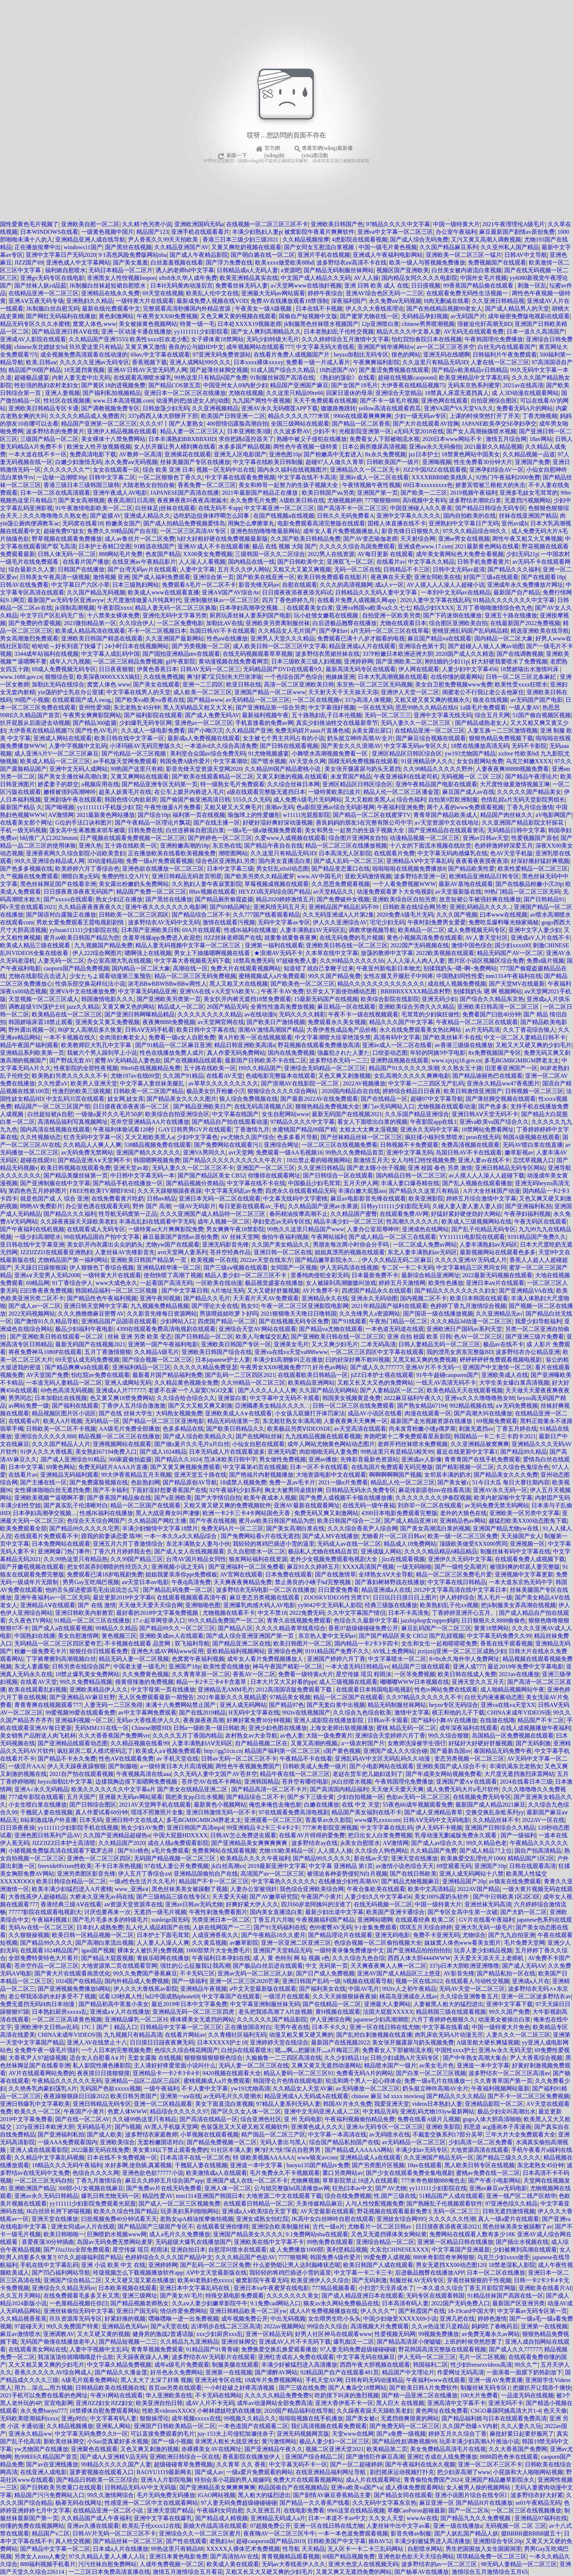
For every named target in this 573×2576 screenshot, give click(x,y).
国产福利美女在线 (322, 1989)
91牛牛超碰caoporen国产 (447, 1375)
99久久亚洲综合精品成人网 (49, 861)
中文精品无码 (380, 2111)
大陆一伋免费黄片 (329, 1735)
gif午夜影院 (181, 661)
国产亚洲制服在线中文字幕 (55, 1183)
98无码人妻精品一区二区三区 (519, 2564)
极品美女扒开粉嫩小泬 (215, 1091)
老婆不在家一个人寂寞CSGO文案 (191, 1390)
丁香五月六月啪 (273, 1920)
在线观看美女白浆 (309, 608)
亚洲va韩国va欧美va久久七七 (373, 608)
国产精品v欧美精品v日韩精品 (470, 370)
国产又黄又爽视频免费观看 (185, 1467)
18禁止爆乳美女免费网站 (87, 1674)
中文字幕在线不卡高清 (307, 477)
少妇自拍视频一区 (360, 1797)
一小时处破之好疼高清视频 (240, 2388)
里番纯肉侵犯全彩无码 (320, 1275)
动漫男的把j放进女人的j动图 (192, 400)
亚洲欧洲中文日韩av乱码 (46, 2027)
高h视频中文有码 (424, 500)
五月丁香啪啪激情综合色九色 (494, 608)
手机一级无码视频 (23, 830)
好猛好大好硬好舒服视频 (480, 1743)
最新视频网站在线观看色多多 (498, 1252)
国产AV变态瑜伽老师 (370, 539)
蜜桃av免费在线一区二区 (488, 2173)
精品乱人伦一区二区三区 (403, 1482)
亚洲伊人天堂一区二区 (410, 692)
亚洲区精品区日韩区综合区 (407, 753)
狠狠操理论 (154, 2418)
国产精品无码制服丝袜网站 (339, 270)
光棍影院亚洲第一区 (365, 431)
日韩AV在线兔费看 (24, 585)
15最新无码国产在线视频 (326, 999)
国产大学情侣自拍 (217, 1498)
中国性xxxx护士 (455, 2050)
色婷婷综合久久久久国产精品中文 (169, 2257)
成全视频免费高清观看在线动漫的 (84, 354)
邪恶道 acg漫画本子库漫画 (497, 2127)
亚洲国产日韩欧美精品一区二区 (175, 2426)
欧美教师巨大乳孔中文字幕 (97, 1045)
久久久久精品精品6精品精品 (440, 1551)
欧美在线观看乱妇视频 (37, 1689)
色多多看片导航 (297, 1137)
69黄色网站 (60, 1467)
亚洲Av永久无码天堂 (505, 2050)
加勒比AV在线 (224, 623)
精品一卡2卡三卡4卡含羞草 (212, 1682)
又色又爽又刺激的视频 (149, 2449)
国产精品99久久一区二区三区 (177, 1628)
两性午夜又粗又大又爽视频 (527, 539)
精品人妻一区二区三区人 (192, 431)
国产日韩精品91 (544, 899)
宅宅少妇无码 (387, 922)
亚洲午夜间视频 (160, 1298)
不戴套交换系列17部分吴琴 (448, 2134)
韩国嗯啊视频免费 (156, 1160)
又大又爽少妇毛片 (334, 1344)
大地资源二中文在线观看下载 (284, 2196)
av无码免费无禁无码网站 (496, 1505)
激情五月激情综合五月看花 (188, 2572)
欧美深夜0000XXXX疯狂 (108, 677)
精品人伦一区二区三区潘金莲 (401, 792)
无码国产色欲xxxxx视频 (110, 2088)
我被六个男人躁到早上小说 (102, 1053)
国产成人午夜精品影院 (199, 255)
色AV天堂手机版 (511, 853)
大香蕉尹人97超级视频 (37, 2058)
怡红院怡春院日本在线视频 (427, 339)
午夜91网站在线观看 (116, 2395)
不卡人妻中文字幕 (204, 2088)
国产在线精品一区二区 (332, 2004)
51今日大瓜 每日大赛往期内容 (511, 1482)
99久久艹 (526, 2365)
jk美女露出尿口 (372, 730)
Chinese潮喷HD (151, 1728)
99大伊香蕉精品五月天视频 (136, 1475)
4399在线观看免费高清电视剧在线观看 (166, 1329)
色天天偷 (555, 2411)
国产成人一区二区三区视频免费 (179, 2203)
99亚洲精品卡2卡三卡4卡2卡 (262, 1827)
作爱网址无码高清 (460, 2372)
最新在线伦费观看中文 (111, 308)
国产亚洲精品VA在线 (526, 1290)
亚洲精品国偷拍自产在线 (206, 1874)
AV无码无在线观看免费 (473, 331)
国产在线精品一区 (384, 1099)
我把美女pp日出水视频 (194, 1797)
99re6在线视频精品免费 (151, 1068)
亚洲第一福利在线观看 (274, 945)
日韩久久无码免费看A (345, 516)
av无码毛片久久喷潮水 (233, 2096)
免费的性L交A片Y (125, 876)
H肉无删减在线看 (446, 301)
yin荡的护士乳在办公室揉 (70, 692)
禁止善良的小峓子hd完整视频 (313, 1582)
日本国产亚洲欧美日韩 (150, 930)
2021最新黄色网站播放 (105, 815)
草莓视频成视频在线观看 (276, 884)
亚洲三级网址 (139, 2295)
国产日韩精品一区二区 (204, 1336)
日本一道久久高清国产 (535, 331)
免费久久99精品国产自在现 (122, 531)
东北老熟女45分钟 (136, 707)
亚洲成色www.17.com (425, 546)
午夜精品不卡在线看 (306, 1758)
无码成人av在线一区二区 (349, 1544)
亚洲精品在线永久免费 (110, 293)
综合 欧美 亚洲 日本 (168, 470)
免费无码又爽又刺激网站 (326, 1513)
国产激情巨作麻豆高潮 (375, 2457)
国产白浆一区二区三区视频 (431, 2073)
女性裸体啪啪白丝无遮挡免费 (52, 1490)
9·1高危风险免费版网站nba (133, 255)
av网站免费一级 (28, 1406)
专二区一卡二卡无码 (407, 1267)
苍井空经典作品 (230, 1252)
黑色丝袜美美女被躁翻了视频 (190, 1889)
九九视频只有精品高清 (133, 2035)
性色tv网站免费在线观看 (445, 1689)
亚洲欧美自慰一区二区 (90, 224)
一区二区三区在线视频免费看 (339, 1145)
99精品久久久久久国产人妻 (116, 2464)
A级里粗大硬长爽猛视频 (487, 2042)
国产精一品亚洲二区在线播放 (420, 2395)
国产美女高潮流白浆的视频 (435, 1528)
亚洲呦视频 (436, 462)
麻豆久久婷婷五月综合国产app (164, 2180)
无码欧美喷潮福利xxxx (29, 2418)
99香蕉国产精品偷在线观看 (479, 285)
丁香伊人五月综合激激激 (133, 1406)
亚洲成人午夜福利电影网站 (388, 255)
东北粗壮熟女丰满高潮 (291, 1421)
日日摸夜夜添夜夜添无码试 (297, 592)
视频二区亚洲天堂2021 (335, 2449)
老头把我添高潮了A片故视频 (275, 2012)
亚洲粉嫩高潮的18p (185, 845)
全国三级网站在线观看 (300, 424)
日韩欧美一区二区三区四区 (134, 915)
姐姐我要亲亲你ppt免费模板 (181, 1574)
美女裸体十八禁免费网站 (113, 439)
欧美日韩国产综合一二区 (349, 1521)
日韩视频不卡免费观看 (409, 1145)
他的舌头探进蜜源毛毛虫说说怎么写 (92, 1590)
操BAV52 (380, 2541)
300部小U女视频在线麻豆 (91, 2188)
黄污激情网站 (279, 2441)
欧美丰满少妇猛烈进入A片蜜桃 (72, 1889)
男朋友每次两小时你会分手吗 (351, 1244)
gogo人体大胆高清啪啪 (492, 2119)
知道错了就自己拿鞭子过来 (319, 968)
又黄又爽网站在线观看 (139, 776)
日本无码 (91, 1820)
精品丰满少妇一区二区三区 (349, 1221)
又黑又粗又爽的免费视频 (424, 1360)
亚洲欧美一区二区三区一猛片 (464, 255)
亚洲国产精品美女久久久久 (248, 2234)
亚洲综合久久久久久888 (45, 1436)
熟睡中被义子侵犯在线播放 (312, 439)
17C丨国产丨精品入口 (109, 2027)
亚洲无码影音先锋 (225, 1244)
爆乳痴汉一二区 (353, 2342)
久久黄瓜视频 (209, 1943)
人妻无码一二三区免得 (113, 1705)
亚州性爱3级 (95, 707)
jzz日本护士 (424, 454)
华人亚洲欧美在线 (168, 2395)
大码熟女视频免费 (179, 1413)
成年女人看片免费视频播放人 (341, 531)
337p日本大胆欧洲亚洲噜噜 (464, 1966)
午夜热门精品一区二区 (398, 1321)
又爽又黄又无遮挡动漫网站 (326, 2065)
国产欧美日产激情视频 (276, 1022)
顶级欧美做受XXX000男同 (473, 1544)
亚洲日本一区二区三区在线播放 (185, 393)
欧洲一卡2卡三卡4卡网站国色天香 (247, 1513)
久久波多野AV (291, 431)
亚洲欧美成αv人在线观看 (171, 1636)
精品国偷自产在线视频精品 (293, 2487)
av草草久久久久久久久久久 (223, 1083)
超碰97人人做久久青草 (335, 462)
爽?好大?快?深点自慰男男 (288, 2150)
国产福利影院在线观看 (153, 715)
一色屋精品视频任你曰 (78, 2303)
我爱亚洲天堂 (391, 2104)
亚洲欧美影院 (443, 2127)
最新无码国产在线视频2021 (347, 1114)
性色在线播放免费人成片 (172, 1053)
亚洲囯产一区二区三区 (265, 1168)
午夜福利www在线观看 (436, 2380)
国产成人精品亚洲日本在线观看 (362, 2295)
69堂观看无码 (453, 1866)
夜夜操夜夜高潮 (203, 1720)
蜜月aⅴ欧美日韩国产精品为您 (81, 938)
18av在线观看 (424, 2165)
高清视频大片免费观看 (379, 2326)
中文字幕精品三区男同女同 (471, 1267)
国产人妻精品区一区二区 (392, 1390)
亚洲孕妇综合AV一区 (496, 470)
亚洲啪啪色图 (202, 1605)
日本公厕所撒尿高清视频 (374, 447)
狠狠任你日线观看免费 (98, 1651)
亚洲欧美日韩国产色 (337, 224)
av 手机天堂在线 (177, 1758)
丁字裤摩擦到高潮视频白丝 (61, 1659)
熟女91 (249, 1306)
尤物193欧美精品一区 (286, 1851)
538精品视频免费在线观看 (157, 1145)
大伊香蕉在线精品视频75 (413, 385)
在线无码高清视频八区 (263, 1106)
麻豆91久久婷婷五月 (313, 1567)
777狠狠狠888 (382, 500)
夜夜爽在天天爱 (391, 577)
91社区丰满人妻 (231, 2150)
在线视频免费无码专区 (482, 1797)
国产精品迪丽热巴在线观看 (487, 1076)
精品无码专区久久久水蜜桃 (35, 324)
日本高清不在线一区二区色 (195, 2157)
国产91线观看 (349, 1321)
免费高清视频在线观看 (470, 1145)
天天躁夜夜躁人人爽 (142, 2357)
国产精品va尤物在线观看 (331, 1329)
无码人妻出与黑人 (283, 2142)
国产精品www (205, 700)
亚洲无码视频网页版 (303, 2434)
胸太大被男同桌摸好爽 (294, 1490)
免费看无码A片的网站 (524, 408)
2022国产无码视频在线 (419, 945)
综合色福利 (411, 799)
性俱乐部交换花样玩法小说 (90, 984)
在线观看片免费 (394, 853)
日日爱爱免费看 (338, 1590)
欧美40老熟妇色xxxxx (205, 2280)
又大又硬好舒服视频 (273, 1290)
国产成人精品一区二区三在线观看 (392, 1237)
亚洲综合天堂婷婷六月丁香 (390, 1735)
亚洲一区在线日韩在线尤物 (384, 2027)
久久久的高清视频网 (346, 585)
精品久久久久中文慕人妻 (408, 331)
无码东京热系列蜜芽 (474, 385)
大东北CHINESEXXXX (399, 2249)
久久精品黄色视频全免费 (186, 1383)
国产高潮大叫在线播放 (483, 1413)
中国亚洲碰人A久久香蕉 (421, 508)
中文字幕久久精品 (431, 562)
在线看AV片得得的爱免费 (312, 1835)
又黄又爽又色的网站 (128, 1007)
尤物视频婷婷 (344, 500)
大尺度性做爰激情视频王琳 (515, 784)
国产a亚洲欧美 (173, 1498)
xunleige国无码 (170, 1920)
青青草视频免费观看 (157, 2349)
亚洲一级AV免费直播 (495, 2380)
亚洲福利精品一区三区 (141, 1367)
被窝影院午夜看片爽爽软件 (319, 232)
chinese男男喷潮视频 (428, 324)
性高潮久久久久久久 (412, 1221)
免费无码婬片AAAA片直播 (113, 1467)
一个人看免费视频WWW (404, 884)
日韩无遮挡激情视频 (508, 2211)
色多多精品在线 (183, 1429)
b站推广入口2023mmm (48, 838)
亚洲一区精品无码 (269, 2334)
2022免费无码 (307, 1613)
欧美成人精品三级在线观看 (36, 945)
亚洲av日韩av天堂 (486, 838)
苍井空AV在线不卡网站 (211, 1781)
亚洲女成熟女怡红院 (262, 2219)
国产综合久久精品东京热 (492, 999)
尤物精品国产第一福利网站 (73, 1260)
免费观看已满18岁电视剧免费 (105, 1574)
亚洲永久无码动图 (374, 1298)
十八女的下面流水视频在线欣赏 (430, 845)
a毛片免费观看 (170, 1851)
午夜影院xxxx (114, 608)
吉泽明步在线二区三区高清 (226, 2326)
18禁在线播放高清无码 (480, 746)
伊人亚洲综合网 (330, 2019)
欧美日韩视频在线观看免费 (76, 1168)
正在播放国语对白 (248, 2027)
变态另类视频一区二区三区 (469, 1758)
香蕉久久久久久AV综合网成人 (53, 2372)
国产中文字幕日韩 (185, 1290)
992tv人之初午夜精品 (409, 1989)
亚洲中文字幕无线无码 (443, 715)
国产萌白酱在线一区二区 (263, 255)
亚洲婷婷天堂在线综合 (279, 2042)
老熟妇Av (221, 2541)
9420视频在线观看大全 (231, 2073)
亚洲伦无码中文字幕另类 (175, 615)
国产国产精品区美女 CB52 (211, 1175)
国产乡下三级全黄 (310, 1797)
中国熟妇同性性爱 (459, 976)
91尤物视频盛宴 (268, 753)
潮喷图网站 (233, 853)
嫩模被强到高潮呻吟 (69, 792)
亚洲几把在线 (457, 2319)
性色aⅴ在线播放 (227, 638)
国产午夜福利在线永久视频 (420, 2464)
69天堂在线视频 (163, 293)
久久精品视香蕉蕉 (23, 2319)
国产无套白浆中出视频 (336, 1705)
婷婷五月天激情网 (402, 1283)
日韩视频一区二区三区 (534, 1091)
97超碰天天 (28, 2326)
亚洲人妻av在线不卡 (484, 1160)
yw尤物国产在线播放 (41, 2449)
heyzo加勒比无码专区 (361, 354)
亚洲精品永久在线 (324, 1298)
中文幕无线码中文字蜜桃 (295, 1198)
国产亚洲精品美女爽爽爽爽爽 (250, 1843)
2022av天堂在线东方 (266, 1260)
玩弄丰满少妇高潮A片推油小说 (479, 2441)
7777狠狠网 (292, 2257)
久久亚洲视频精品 (215, 408)
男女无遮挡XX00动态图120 (451, 2265)
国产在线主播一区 (216, 822)
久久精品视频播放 (69, 2426)
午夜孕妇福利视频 (527, 1214)
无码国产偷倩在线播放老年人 (58, 2342)
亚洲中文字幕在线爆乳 (163, 2518)
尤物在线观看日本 (403, 623)
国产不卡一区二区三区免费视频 (528, 2096)
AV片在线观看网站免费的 (41, 2073)
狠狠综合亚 (59, 677)
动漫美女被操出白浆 (504, 2019)
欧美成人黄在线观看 (232, 2564)
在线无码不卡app (220, 508)
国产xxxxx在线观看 (68, 899)
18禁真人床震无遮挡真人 (457, 393)
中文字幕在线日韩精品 (457, 1582)
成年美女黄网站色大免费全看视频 (460, 554)
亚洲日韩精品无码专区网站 (510, 1168)
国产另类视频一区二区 (201, 646)
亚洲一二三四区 (202, 684)
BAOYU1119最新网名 (164, 2472)
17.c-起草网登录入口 (159, 1620)
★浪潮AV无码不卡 (278, 953)
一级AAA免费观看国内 (67, 2142)
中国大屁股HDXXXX (180, 1835)
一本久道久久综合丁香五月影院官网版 (466, 2288)
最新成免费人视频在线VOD (212, 301)
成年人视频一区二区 (223, 1221)
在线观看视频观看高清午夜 (192, 1597)
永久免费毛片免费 (253, 500)
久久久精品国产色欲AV (245, 2257)
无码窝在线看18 (82, 523)
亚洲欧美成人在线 (504, 1375)
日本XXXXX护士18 (222, 2042)
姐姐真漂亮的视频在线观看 (350, 1252)
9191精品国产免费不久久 (337, 1651)
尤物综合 (474, 1935)
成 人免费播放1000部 (296, 2249)
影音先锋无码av (259, 585)
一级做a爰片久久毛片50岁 (109, 1114)
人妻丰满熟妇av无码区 (488, 1244)
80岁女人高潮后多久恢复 (90, 1030)
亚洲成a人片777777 (120, 1390)
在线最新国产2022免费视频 (525, 623)
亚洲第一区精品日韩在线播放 (455, 2242)
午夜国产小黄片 (321, 1897)
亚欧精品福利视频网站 (235, 1651)
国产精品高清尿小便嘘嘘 (409, 2342)
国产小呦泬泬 (205, 730)
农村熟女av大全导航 (251, 1735)
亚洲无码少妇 (439, 999)
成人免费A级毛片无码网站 (307, 799)
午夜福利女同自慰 (220, 2510)
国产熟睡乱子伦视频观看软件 (444, 2203)
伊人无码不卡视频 (438, 1827)
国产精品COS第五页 (174, 385)
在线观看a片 (24, 1421)
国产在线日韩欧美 (413, 1874)
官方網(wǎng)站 (275, 149)
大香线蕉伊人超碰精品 (37, 1897)
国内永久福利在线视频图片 (292, 470)
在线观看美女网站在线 (37, 2349)
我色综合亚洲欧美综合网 (312, 1889)
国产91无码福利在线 (280, 1927)
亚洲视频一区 (527, 1544)
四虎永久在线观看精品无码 (300, 1191)
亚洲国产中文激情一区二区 (497, 1367)
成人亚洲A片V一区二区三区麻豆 (56, 753)
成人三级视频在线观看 (348, 1682)
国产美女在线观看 (156, 684)
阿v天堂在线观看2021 (28, 907)
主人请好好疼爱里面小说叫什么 (175, 2065)
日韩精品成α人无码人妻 (247, 270)
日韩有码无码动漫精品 (374, 2380)
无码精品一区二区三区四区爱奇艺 (58, 1643)
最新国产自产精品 (516, 592)
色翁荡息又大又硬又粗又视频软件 (244, 2127)
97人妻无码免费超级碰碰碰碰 (358, 2349)
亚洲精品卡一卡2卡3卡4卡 (166, 2073)
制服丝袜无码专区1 (485, 2388)
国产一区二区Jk (468, 2510)
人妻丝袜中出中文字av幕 (398, 2526)
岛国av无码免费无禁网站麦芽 (114, 2242)
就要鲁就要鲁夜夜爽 (290, 938)
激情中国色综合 (471, 945)
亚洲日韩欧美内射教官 (84, 1613)
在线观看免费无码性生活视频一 (467, 293)
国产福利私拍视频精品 (112, 393)
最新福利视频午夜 (265, 715)
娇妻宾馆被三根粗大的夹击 (490, 485)
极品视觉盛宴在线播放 (274, 1283)
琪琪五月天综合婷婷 (425, 1927)
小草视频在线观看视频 (209, 2134)
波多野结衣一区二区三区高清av (509, 2073)
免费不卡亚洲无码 (436, 1935)
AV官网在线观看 (241, 1574)
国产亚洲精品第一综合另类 (271, 707)
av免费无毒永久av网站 (491, 2334)
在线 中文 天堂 (361, 1804)
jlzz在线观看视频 (403, 1559)
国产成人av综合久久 (437, 1843)
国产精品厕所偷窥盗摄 (224, 899)
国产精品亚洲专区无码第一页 (160, 784)
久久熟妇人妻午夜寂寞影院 (207, 884)
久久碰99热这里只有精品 (144, 2119)
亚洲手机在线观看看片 (200, 232)
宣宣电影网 (58, 2403)
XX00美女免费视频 (207, 554)
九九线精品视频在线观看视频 (323, 1436)
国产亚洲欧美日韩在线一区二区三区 (337, 1336)
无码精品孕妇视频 (424, 316)
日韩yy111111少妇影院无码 (395, 1206)
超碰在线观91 (37, 1160)
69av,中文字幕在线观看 (160, 354)
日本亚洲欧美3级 (249, 431)
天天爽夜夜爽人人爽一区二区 (388, 1966)
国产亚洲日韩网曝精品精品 (140, 1014)
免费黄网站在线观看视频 (224, 1851)
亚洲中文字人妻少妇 (534, 930)
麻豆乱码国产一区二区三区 (436, 1628)
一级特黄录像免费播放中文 (349, 1950)
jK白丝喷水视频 (351, 1781)
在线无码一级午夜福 (368, 1505)
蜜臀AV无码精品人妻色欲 (128, 1060)
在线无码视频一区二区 (383, 1904)
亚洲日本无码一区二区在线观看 (220, 1198)
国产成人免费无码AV (212, 715)
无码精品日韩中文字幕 (516, 830)
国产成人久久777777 (376, 1367)
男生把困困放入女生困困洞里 (483, 2549)
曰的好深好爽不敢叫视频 (358, 1360)
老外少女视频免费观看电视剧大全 (334, 1559)
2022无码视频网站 (31, 1313)
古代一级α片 (328, 2226)
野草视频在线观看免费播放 (67, 539)
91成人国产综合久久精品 (283, 370)
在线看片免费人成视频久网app (357, 600)
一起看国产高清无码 (166, 1283)
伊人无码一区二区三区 (427, 2357)
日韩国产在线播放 (81, 569)
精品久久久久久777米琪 (299, 416)
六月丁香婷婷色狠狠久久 (443, 2019)
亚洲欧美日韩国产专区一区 (236, 1344)
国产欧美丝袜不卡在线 (452, 1037)
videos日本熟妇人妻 (437, 2104)
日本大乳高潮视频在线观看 (393, 677)
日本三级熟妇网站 (135, 585)
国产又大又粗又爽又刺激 (200, 1406)
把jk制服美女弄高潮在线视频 (518, 1605)
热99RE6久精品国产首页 (45, 2457)
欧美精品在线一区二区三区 (67, 1014)
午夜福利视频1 (51, 1920)
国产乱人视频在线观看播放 (477, 1183)
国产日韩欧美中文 (300, 562)
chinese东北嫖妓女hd (40, 347)
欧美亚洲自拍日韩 (159, 2403)
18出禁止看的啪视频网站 (318, 1160)
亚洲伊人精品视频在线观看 (122, 431)
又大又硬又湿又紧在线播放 (140, 2280)
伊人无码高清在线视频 (349, 1267)
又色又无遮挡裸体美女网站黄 (389, 2234)
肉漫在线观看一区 (428, 1413)
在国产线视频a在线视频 (283, 516)
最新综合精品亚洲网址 (430, 1275)
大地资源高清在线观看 (479, 2150)
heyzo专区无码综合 (453, 1705)
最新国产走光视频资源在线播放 (432, 1421)
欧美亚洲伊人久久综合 (320, 2280)
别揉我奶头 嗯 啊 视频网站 (487, 991)
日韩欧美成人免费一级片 (314, 1766)
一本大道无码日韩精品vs (357, 1666)
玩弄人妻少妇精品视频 (483, 1950)
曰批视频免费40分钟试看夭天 (119, 2219)
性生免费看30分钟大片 (483, 462)
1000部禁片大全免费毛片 (218, 1950)
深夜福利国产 (348, 301)
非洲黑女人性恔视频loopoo (121, 278)
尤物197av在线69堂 (135, 1076)
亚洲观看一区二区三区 (273, 1820)
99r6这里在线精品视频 (355, 2510)
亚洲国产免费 (532, 462)
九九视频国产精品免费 (103, 945)
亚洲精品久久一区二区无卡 (365, 470)
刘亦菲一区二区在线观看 (430, 1505)
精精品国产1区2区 (531, 1858)
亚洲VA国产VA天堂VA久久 (459, 408)
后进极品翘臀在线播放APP (429, 2272)
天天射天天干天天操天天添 (343, 692)
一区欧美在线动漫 (219, 1283)
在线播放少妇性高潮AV (348, 1881)
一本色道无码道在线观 (394, 1329)
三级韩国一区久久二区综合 (270, 554)
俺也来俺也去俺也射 (275, 1804)
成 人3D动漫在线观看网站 (525, 393)
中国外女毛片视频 (483, 278)
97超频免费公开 (270, 2526)
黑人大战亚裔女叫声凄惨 (168, 1513)
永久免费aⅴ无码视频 (395, 301)
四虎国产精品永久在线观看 (377, 1290)
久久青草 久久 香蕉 (241, 2464)
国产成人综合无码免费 (419, 239)
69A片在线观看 (201, 930)
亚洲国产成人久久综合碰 (395, 1751)
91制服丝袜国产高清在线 (282, 377)
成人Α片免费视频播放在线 (323, 2311)
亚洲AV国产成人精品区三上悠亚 (399, 1973)
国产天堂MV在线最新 (517, 984)
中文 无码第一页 (327, 1966)
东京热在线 (227, 845)
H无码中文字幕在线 (254, 1712)
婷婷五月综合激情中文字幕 (481, 1198)
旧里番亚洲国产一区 (511, 1068)
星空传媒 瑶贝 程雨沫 (363, 1674)
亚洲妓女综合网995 (401, 2219)
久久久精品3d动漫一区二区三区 (471, 1321)
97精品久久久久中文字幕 (398, 224)
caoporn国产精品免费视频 (76, 968)
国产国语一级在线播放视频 (438, 1313)
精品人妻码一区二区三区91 (298, 2073)
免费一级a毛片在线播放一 (437, 2081)
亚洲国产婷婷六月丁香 (336, 1659)
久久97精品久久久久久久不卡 (424, 1697)
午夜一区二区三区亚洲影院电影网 (305, 1306)
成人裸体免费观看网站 (414, 2487)
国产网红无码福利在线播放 (61, 316)
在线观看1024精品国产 (49, 1950)
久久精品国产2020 (121, 1843)
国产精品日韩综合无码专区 (490, 508)
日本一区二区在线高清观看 (55, 493)
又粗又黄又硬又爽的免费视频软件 (227, 1505)
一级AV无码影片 (194, 1206)
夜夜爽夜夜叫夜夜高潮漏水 (192, 500)
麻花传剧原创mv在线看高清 (434, 1490)
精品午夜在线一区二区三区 (295, 1774)
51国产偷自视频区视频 (541, 715)
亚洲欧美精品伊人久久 (98, 1689)
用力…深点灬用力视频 (43, 2388)
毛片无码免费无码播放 (166, 2495)
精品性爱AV (157, 2196)
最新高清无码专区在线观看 (361, 669)
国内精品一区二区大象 (503, 638)
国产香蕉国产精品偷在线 (119, 1498)
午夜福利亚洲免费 (400, 807)
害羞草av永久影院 (328, 1820)
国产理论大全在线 (214, 1306)
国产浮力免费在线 (229, 262)
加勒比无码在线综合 (58, 684)
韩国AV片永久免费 (347, 2104)
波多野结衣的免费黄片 (55, 431)
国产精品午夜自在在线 (273, 845)
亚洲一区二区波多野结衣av (536, 1996)
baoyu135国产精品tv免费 (317, 2165)
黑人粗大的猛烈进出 (264, 2495)
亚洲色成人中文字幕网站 (78, 262)
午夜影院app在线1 (433, 1122)
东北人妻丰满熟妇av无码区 (422, 1252)
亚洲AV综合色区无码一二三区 (385, 293)
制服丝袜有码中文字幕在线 (515, 1551)
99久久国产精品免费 (334, 976)
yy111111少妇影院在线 (438, 2188)
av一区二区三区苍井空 (446, 347)
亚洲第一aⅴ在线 (180, 2096)
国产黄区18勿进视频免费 (113, 385)
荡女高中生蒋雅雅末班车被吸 (87, 830)
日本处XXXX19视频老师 (249, 324)
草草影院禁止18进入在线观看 (360, 2180)
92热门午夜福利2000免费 (508, 477)
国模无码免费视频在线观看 (363, 761)
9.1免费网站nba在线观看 (317, 2234)
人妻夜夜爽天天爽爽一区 (355, 1421)
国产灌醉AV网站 (276, 2372)
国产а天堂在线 (169, 2326)
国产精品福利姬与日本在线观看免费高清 (494, 2418)
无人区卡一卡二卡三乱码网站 (366, 2549)
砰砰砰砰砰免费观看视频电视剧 (501, 1360)
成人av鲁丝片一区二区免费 (139, 539)
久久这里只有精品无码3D (435, 362)
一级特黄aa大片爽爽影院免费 (165, 1229)
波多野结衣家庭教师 (151, 2134)
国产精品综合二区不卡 (201, 915)
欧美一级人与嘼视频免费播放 (427, 262)
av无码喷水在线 (389, 2134)
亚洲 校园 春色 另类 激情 (440, 1168)
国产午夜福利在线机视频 (32, 1229)
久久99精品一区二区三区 (253, 1383)
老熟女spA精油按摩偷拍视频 (197, 2219)
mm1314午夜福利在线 (514, 976)
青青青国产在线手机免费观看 (482, 1459)
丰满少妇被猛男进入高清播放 (432, 2541)
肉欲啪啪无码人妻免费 (328, 1452)
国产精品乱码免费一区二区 (178, 1590)
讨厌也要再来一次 (107, 1912)
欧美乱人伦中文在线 (212, 293)
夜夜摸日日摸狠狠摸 (103, 2073)
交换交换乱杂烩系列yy (495, 1812)
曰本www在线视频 (504, 915)
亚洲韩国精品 (261, 1781)
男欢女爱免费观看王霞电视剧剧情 (80, 922)
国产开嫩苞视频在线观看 (32, 1567)
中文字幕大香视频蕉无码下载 (192, 961)
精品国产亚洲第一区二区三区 (99, 424)
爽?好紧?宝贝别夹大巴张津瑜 (224, 677)
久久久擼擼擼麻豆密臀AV (91, 1313)
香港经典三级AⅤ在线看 (71, 1904)
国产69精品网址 (230, 907)
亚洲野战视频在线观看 (399, 1060)
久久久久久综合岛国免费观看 (357, 546)
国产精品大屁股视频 (107, 1958)
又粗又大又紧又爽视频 (302, 569)
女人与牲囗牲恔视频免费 (423, 1160)
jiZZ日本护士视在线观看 (381, 1375)
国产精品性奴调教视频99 (404, 2441)
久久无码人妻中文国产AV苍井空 (215, 1774)
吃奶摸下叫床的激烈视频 (347, 2395)
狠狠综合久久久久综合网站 (283, 1091)
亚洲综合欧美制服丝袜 (280, 2226)
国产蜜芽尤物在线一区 (369, 316)
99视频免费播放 (438, 2334)
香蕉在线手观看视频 (506, 1643)
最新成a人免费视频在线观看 (203, 738)
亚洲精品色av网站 (463, 1521)
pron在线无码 (483, 1137)
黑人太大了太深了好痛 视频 (156, 2380)
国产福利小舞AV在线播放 (444, 1720)
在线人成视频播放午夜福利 (535, 1728)
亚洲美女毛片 (291, 1344)
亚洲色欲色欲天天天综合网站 (416, 2556)
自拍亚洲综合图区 (494, 400)
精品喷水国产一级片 (390, 2065)
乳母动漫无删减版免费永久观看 (456, 1835)
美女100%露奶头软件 (442, 1897)
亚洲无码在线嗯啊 (446, 354)
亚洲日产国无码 (136, 2311)
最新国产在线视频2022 (340, 2042)
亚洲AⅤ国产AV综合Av (230, 592)
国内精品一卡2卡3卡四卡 (366, 1643)
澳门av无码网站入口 (388, 1106)
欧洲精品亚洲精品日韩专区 (484, 876)
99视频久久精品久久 (250, 2418)
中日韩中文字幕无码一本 (142, 1175)
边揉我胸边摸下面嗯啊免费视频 (137, 1781)
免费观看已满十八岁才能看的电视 (361, 638)
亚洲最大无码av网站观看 (273, 293)
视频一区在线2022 (418, 1981)
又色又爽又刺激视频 (344, 1076)
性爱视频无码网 (395, 2334)
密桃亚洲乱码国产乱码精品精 (470, 631)
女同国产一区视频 (293, 1267)
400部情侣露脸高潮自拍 (237, 424)
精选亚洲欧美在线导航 (540, 631)
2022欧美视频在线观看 (445, 953)
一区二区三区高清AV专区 (194, 531)
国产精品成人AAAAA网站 (359, 2150)
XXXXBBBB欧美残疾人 (442, 477)
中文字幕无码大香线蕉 (325, 347)
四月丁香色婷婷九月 (288, 600)
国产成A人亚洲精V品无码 (113, 2457)
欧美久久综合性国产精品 (126, 2211)
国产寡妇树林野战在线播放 (390, 1582)
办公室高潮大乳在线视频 (119, 961)
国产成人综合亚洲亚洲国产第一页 (250, 1636)
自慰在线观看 (299, 585)
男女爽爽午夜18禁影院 (235, 1229)
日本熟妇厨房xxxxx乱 (59, 2012)
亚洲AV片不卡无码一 (432, 1367)
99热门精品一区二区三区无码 (522, 892)
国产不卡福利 (110, 1490)
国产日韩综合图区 (92, 1804)
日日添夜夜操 (17, 1827)
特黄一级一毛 (197, 324)
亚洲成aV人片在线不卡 (540, 938)
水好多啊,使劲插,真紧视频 (138, 2165)
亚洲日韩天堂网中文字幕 (96, 1306)
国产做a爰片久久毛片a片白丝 (191, 1444)
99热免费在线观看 (330, 2242)
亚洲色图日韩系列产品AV (47, 1835)
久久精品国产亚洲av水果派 (323, 1206)
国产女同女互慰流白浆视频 (320, 247)
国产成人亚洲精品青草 (433, 1812)
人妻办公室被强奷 (253, 1889)
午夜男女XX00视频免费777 (275, 1367)
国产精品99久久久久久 (322, 1858)
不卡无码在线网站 (218, 2395)
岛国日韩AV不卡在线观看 (222, 631)
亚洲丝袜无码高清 (487, 1904)
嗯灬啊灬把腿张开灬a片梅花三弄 (317, 2050)
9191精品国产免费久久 (537, 1237)
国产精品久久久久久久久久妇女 (455, 1290)
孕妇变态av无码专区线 (282, 1221)
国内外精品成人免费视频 (137, 1981)
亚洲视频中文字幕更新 (524, 1574)
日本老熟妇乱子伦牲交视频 (339, 331)
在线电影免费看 (304, 2510)
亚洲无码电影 (392, 1935)
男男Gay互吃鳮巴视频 (90, 1582)
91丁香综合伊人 (72, 1283)
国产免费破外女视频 (343, 899)
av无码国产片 (468, 316)
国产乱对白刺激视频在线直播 (374, 2035)
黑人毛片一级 (494, 1597)
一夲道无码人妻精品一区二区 (64, 1383)
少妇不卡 (324, 431)
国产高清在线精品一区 (208, 2119)
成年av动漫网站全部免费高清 (274, 2403)
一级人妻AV (524, 707)
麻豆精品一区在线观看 (346, 1007)
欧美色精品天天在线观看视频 (465, 1390)
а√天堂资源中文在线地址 (447, 822)
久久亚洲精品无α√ (499, 1313)
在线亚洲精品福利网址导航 (331, 2472)
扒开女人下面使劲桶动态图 (342, 991)
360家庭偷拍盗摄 (130, 1459)
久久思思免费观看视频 (340, 884)
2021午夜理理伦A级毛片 (513, 224)
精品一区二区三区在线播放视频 (346, 845)
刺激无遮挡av (476, 1429)
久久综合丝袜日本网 (293, 784)
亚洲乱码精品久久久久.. (480, 907)
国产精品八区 (235, 1628)
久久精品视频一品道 (528, 454)
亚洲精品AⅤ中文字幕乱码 (419, 861)
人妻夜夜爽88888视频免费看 (512, 769)
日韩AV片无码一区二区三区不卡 (114, 2533)
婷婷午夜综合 (325, 293)
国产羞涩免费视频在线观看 (394, 370)
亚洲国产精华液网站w (385, 347)
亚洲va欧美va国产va (356, 2487)
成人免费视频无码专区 (476, 930)
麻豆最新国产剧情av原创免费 (517, 232)
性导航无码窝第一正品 (128, 1214)
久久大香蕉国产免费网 (518, 2449)
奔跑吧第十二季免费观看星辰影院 (407, 1436)
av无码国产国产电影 (537, 700)
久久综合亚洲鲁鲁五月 (469, 1996)
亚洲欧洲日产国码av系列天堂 (464, 1329)
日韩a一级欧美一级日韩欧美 (209, 1728)
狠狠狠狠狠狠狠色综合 (213, 2058)
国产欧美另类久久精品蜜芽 (259, 876)
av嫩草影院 (243, 1943)
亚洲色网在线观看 (444, 400)
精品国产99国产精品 (34, 370)
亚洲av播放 (322, 1459)
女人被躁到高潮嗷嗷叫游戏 (341, 1283)
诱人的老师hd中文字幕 (185, 270)
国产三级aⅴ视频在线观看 (236, 1267)
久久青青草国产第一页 (503, 2081)
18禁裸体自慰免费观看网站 (104, 2411)
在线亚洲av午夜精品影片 (144, 562)
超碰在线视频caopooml (407, 377)
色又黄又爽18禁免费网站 (122, 1398)
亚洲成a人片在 (531, 1981)
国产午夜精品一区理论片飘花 (153, 822)
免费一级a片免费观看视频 (159, 861)
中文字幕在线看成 (445, 2027)
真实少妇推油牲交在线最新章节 (337, 723)
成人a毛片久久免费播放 (179, 2234)
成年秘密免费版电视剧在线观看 (529, 316)
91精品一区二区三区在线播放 (92, 1620)
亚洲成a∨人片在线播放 (119, 2012)
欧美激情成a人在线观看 (216, 2173)
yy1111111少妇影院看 (201, 331)
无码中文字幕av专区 (284, 922)
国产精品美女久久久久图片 (182, 1099)
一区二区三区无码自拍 (43, 2180)
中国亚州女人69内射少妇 (235, 385)
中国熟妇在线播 (34, 1636)
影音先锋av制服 (411, 2533)
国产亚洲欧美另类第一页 (169, 999)
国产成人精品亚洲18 (410, 1521)
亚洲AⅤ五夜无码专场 (36, 301)
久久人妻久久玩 (521, 2426)
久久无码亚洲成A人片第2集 (338, 915)
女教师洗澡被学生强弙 (416, 1743)
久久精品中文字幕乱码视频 (49, 2157)
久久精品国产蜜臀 (353, 1214)
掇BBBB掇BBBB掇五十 (531, 2533)
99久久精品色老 (486, 1843)
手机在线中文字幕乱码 (49, 2265)
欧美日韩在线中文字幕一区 (129, 738)
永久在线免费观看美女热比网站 (421, 1030)
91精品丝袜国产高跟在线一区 (505, 2295)
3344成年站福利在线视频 (46, 654)
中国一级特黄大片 (456, 224)
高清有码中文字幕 (396, 1037)
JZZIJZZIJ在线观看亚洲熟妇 (56, 1252)
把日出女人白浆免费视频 (380, 1835)
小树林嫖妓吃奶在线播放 (229, 2411)
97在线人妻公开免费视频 (176, 1866)
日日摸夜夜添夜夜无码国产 (78, 892)
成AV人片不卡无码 (210, 2403)
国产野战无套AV (70, 1060)
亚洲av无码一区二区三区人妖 (255, 1973)
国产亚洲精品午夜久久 (273, 2449)
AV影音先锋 (458, 1973)
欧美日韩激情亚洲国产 (473, 1091)
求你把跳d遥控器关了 (246, 439)
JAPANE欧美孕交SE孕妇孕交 (499, 424)
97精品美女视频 (290, 1697)
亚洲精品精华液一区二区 (169, 1267)
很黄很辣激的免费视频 (144, 1682)
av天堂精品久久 (333, 892)
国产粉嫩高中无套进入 (333, 454)
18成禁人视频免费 (243, 1482)
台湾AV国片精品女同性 (196, 1559)
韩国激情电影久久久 (107, 999)
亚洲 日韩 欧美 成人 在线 (376, 285)
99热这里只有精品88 (177, 2549)
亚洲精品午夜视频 (203, 1989)
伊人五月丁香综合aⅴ (144, 1874)
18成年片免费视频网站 (273, 2380)
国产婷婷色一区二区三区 (220, 838)
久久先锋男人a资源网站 (369, 1313)
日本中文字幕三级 (230, 868)
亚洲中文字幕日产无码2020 (61, 255)
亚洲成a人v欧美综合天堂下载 (259, 2211)
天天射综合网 (417, 539)
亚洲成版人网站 (381, 1551)
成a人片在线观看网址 (373, 2480)
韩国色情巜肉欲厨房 (131, 799)
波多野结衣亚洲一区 (420, 876)
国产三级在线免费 (302, 2388)
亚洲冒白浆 (232, 1398)
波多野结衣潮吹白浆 (475, 500)
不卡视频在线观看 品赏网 (138, 1643)
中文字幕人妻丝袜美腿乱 (153, 1083)
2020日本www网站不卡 (452, 439)
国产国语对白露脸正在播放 (61, 915)
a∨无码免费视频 (517, 1406)
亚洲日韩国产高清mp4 (195, 1827)
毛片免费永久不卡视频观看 (285, 2173)
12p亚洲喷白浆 (380, 324)
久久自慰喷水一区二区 (256, 1551)
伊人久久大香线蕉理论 (374, 308)
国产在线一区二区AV (82, 2119)
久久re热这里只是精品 (439, 2326)
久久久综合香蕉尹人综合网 (362, 1528)
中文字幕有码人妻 (113, 2418)
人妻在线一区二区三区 (500, 362)
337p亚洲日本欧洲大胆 (45, 2127)
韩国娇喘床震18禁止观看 (40, 1022)
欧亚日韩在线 (243, 684)
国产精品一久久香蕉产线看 (315, 2503)
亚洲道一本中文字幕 (483, 2065)
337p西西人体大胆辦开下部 (163, 416)
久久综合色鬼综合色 (523, 1467)
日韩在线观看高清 (532, 1866)
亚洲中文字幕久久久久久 (408, 516)
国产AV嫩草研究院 (274, 1897)
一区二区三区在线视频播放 (526, 2510)
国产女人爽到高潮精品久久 (266, 331)
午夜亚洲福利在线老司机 (406, 776)
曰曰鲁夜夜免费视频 (46, 1290)
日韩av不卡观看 (388, 1720)
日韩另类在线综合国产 (81, 1666)
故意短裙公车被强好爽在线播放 (480, 899)
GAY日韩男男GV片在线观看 (195, 1129)
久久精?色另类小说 (146, 224)
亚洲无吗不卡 (505, 2403)
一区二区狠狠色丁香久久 (170, 477)
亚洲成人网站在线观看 (62, 738)
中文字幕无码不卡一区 (298, 2464)
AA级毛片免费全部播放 (129, 1429)
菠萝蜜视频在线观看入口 (101, 2472)
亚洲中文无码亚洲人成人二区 (322, 2111)
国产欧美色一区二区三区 (302, 984)
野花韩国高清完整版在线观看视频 (442, 2349)
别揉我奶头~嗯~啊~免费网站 (460, 968)
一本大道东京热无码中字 (521, 1582)
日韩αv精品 (161, 1198)
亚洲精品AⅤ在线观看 (47, 1605)
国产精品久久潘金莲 (121, 2372)
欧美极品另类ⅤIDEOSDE (299, 1429)
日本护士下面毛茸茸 (163, 1935)
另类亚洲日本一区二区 (220, 1920)
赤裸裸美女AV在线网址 (211, 2449)
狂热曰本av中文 (352, 2188)
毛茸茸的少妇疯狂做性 (430, 1014)
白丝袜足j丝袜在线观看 (165, 508)
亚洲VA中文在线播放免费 (82, 991)
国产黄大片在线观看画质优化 (72, 1973)
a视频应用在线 (100, 784)
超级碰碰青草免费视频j (184, 2464)
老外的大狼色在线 (463, 1513)
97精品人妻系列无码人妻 (288, 2104)
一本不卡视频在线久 (69, 1037)
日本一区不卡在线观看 (319, 1467)
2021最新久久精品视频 (493, 447)
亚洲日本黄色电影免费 (178, 2556)
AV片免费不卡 (320, 1290)
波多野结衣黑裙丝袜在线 (327, 654)
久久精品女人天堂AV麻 (303, 2088)
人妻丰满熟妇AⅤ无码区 (202, 1743)
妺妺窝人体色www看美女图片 (462, 1943)
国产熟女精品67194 (422, 1406)
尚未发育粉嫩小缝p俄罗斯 (422, 1429)
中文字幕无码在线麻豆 (366, 2357)
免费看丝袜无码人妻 (241, 285)
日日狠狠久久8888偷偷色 (493, 1620)
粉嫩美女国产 (123, 523)
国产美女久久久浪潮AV (351, 746)
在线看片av (390, 562)
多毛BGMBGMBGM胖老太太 (521, 1060)
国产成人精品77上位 (485, 1851)
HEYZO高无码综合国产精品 (274, 892)
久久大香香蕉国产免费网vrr (114, 1735)
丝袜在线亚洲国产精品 (528, 516)
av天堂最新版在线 (458, 892)
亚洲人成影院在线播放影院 (329, 1720)
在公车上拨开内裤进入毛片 (189, 792)
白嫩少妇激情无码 (78, 462)
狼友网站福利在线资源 (258, 1559)
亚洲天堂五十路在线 (200, 1475)
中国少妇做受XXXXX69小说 (400, 2319)
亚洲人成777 (469, 1666)
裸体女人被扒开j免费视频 (150, 1950)
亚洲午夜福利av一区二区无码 (52, 1597)
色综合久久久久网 (95, 2173)
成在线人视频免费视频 (457, 984)
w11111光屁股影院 (306, 815)
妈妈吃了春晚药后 (494, 2326)
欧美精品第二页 (387, 2449)
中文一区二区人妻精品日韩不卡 (525, 1037)
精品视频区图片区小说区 (64, 1413)
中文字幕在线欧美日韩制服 (268, 462)
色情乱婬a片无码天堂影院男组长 (523, 799)
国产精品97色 (286, 1705)
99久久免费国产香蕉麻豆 (145, 1973)
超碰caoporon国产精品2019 (270, 2541)
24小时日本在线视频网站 (137, 646)
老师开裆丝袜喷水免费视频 (412, 1444)
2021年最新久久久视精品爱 (232, 1697)
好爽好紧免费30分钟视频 (259, 1720)
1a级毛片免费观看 (483, 707)
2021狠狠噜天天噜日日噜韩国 (299, 1313)
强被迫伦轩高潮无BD (484, 324)
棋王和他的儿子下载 (458, 1712)
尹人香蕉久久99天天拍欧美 (164, 239)
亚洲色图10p (285, 454)
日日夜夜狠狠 (116, 669)
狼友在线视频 (490, 700)
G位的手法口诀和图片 (83, 822)
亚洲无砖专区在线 (218, 2380)
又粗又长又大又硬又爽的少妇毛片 (269, 2572)
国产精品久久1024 (178, 1459)
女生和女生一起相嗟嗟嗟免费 (439, 1643)
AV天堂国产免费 (47, 1375)
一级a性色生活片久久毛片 (142, 1881)
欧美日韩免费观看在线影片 (332, 577)
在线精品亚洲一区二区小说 (108, 2510)
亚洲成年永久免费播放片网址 (525, 585)
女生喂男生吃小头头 (334, 2319)
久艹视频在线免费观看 (29, 876)
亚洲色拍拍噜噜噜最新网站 (265, 531)
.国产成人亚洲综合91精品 (72, 1459)
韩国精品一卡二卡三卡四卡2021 (495, 1436)
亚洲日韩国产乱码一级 (311, 1981)
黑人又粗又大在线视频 (238, 984)
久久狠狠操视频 (28, 1935)
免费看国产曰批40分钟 (491, 1014)
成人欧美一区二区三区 (202, 692)
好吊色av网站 (329, 1367)
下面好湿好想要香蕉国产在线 (169, 1490)
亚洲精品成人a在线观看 (370, 2157)
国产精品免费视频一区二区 (222, 2142)
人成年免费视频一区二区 (172, 2564)
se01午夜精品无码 (538, 2503)
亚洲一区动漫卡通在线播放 (136, 331)
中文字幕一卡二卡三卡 (363, 2272)
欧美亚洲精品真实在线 (249, 278)
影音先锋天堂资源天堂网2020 (204, 769)
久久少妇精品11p (346, 2058)
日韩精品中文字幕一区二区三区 (181, 2027)
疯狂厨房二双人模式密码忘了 (95, 1751)
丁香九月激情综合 (98, 2180)
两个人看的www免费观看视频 (465, 807)
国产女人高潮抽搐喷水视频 (481, 431)
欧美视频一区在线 (214, 1260)
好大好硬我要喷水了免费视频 (509, 661)
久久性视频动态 (40, 1137)
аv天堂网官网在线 (221, 1022)
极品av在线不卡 (503, 1344)
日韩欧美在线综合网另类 (415, 907)
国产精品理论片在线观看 (340, 1935)
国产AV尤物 (390, 2188)
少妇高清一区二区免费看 (480, 2142)
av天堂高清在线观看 (360, 1429)
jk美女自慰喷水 (360, 1843)
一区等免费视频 (414, 1674)
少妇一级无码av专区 (420, 416)
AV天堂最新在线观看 (327, 2211)
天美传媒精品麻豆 (319, 2203)
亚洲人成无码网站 (243, 1705)
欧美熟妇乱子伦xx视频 (449, 1605)
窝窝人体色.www (94, 324)
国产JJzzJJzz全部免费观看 (76, 2249)
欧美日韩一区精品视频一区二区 (93, 1935)
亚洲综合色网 (285, 1651)
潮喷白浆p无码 (80, 876)
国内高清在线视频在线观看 (55, 1129)
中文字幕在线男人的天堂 (138, 692)
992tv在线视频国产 (306, 1712)
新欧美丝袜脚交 (63, 2441)
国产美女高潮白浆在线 (295, 1528)
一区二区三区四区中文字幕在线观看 (377, 1352)
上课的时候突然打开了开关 (484, 416)
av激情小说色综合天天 (405, 1866)
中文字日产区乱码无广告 (52, 615)
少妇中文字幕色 (197, 1137)
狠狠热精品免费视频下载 (501, 738)
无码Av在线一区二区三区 (40, 1927)
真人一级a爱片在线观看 (508, 2219)
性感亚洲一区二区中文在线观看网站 (151, 2503)
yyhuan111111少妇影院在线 (83, 930)
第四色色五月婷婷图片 (37, 1191)
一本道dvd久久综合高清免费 (220, 746)
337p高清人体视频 (368, 700)
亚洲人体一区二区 (227, 2188)
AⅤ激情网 (61, 815)
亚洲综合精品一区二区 (385, 2242)
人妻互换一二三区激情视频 (502, 730)
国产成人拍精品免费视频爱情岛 (184, 523)
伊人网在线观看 (418, 669)
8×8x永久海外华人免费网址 (464, 1659)
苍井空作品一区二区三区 (46, 1966)
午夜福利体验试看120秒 (124, 1129)
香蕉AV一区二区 (254, 1674)
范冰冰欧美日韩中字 (230, 1459)
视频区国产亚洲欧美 (402, 270)
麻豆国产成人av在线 (468, 792)
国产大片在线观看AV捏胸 (426, 424)
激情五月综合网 (506, 439)
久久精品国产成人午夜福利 (96, 2518)
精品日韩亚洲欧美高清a (244, 1045)
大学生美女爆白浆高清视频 (514, 1383)
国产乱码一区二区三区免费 (215, 2265)
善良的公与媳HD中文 (196, 347)
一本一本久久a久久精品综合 (181, 1536)
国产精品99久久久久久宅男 (84, 1528)
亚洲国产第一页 (377, 493)
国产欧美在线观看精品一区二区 (213, 776)
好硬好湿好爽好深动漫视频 (278, 822)
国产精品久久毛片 (206, 1298)
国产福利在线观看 (75, 1406)
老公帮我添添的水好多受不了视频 (52, 1996)
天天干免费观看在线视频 (325, 400)
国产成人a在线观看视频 (62, 1628)
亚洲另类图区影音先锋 (86, 1874)
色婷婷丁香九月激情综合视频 (468, 1306)
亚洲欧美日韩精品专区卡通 (43, 408)
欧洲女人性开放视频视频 (99, 447)
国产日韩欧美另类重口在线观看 (61, 2487)
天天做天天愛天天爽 (397, 1789)
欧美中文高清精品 (431, 1889)
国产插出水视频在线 (522, 2242)
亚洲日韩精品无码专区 (102, 2104)
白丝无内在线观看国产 (507, 347)
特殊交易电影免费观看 (234, 2295)
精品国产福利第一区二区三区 (282, 1751)
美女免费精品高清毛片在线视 (448, 2449)
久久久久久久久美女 (292, 2295)
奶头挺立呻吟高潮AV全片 (360, 738)
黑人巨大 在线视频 (400, 2403)
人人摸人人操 (334, 1851)
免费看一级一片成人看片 (318, 362)
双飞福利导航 (192, 1643)
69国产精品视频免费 (348, 2556)
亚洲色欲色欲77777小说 (152, 2173)
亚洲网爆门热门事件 (64, 1551)
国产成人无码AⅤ (524, 1966)
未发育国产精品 (350, 776)
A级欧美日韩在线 (302, 500)
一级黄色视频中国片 (107, 232)
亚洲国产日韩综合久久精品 (500, 1827)
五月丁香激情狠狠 (107, 1352)
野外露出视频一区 (31, 1030)
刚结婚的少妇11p (446, 661)
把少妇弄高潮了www (464, 2472)
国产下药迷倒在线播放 (452, 615)
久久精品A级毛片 (156, 1352)
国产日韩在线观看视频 (289, 746)
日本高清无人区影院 (345, 853)
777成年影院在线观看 (36, 1797)
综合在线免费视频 (348, 2196)
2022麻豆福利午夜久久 (413, 1398)
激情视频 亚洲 (111, 577)
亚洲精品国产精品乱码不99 (344, 907)
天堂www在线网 (353, 2434)
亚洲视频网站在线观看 (122, 1444)
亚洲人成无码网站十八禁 (471, 1874)
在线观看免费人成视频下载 (530, 1559)
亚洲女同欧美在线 (437, 577)
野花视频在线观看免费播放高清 (319, 1045)
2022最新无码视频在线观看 (497, 1275)
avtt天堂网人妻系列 (182, 1252)
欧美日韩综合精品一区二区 (71, 1881)
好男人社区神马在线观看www (333, 2334)
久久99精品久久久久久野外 (438, 769)
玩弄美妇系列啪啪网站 (189, 2211)
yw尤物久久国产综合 (247, 1137)
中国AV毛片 (363, 1989)
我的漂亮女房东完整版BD (459, 1352)
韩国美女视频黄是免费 (351, 1398)
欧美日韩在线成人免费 (467, 1674)
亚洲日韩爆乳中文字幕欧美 (35, 2104)
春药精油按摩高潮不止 (298, 1214)
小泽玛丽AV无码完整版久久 (146, 746)
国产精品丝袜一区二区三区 (128, 2541)
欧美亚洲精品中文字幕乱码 (474, 377)
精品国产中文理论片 (408, 2372)
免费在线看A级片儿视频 (428, 2119)
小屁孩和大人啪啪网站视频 (528, 2472)
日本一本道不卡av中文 (337, 2518)
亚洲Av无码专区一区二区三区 (384, 2127)
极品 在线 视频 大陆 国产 (284, 546)
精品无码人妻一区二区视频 (134, 1659)
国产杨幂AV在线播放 (421, 2572)
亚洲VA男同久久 (204, 1152)
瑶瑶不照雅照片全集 (157, 1812)
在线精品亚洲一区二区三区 (43, 293)
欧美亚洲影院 (426, 1198)
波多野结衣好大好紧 (537, 2495)
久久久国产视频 (456, 915)
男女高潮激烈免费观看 (29, 638)
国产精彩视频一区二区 (465, 1467)
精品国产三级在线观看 (421, 1666)
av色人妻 (291, 1735)
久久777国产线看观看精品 (266, 915)
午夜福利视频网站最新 (500, 2088)
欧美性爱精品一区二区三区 (533, 868)
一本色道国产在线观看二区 (253, 2426)
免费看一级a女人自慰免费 (181, 1037)
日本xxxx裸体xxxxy (258, 362)
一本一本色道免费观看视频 (353, 2533)
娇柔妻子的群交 (58, 784)
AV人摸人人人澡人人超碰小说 (445, 585)
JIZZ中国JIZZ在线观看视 (434, 470)
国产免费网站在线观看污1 (227, 1145)
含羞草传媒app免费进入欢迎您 (161, 938)
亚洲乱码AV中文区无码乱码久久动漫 (383, 1758)
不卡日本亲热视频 (118, 1866)
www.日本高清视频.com (123, 400)
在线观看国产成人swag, (82, 700)
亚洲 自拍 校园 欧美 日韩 (419, 1336)
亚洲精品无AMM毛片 (225, 1689)
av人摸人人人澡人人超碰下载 (486, 1175)
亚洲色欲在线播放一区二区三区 (163, 868)
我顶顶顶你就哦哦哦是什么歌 (76, 2357)
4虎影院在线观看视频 (359, 239)
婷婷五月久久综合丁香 (457, 2434)
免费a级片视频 (545, 961)
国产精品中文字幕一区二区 (55, 2549)
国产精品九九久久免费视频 (476, 2518)
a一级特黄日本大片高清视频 (176, 1766)
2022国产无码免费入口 (460, 2303)
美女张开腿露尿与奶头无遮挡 (363, 769)
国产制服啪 (122, 1766)
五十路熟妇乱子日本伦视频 (327, 715)
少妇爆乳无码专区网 (145, 723)
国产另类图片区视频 (378, 2165)
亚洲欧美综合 (117, 2142)
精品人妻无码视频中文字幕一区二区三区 (188, 945)
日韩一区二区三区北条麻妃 (521, 677)
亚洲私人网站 (113, 2426)
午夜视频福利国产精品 (325, 1920)
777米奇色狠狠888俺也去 (433, 2180)
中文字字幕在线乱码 (386, 1827)
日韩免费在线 (145, 830)
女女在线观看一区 (116, 470)
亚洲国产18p (184, 1666)
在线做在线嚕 (497, 1720)
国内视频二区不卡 (423, 1298)
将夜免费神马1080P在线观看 (45, 1352)
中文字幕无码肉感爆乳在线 (452, 853)
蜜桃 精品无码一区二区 (406, 1728)
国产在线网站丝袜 (259, 1436)
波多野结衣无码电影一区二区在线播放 (265, 1590)
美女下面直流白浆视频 (224, 2104)
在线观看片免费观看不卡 (46, 1536)
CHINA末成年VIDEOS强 (518, 1712)
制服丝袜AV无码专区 (417, 2280)
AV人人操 (366, 278)
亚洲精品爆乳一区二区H (136, 2019)
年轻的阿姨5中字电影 (438, 1053)
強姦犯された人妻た (343, 1053)
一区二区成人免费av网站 (425, 1244)
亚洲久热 (90, 845)
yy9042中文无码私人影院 (330, 1605)
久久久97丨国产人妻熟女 (172, 424)
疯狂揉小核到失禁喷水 (434, 1137)
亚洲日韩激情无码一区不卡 (221, 1812)
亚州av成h (514, 523)
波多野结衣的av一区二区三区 (439, 2564)
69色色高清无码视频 (67, 1390)
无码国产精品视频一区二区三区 (175, 1858)
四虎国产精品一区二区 (227, 1321)
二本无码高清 (378, 1344)
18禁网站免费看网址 (487, 1129)
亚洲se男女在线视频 (464, 539)
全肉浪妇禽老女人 (122, 1037)
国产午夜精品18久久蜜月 (273, 1935)
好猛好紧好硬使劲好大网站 (466, 1214)
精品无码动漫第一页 (233, 1421)
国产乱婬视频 (446, 1636)
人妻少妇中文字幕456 (469, 669)
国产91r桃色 (133, 1851)
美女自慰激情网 (78, 1636)
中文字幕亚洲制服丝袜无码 (265, 2004)
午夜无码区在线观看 (540, 1221)
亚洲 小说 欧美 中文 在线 (113, 2265)
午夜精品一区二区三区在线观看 (477, 1022)
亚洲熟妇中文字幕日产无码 (464, 523)
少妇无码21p (522, 554)
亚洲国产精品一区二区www (270, 692)
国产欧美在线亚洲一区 (265, 577)
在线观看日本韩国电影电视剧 (374, 1689)
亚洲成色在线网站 (425, 1229)
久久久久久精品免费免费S (278, 2395)
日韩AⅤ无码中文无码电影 (436, 1820)
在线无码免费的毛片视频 (351, 938)
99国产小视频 (31, 700)
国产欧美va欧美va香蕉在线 (150, 700)
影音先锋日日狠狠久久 (411, 531)
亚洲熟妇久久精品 (89, 301)
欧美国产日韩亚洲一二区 (233, 416)
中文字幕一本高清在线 (337, 2134)
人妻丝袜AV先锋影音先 (125, 1252)
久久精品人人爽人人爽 (92, 1145)
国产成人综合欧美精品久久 (198, 1436)
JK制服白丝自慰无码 (52, 308)
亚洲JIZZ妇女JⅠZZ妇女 (104, 2403)
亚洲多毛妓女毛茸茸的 (529, 493)
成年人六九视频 (69, 661)
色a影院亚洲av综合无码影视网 (335, 807)
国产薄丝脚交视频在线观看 (501, 1099)
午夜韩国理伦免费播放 (493, 339)
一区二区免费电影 (180, 623)
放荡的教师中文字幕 (387, 953)
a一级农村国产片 (363, 1743)
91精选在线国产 (154, 546)
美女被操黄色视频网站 (148, 324)
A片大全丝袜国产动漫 (491, 1191)
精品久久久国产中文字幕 (401, 1022)
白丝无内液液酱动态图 (493, 1697)
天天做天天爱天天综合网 (150, 1605)
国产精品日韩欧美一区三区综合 (97, 2480)
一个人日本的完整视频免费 (116, 2050)
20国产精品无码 (227, 1007)
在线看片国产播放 (85, 562)
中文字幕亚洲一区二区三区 (279, 508)
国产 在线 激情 (97, 1605)
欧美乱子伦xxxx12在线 (151, 2526)
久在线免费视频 (163, 677)
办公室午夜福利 (456, 232)
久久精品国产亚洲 (248, 730)
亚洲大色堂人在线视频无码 (363, 2564)
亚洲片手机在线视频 (323, 255)
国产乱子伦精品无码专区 (483, 1229)
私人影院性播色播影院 (102, 2065)
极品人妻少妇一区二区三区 (334, 2441)
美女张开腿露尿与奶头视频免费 (413, 2042)
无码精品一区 (102, 1421)
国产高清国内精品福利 (339, 1789)
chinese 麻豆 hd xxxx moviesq (388, 2096)
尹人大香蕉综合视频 (536, 2058)
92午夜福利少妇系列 (235, 1490)
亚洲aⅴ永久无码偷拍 (435, 447)
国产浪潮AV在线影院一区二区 (300, 1083)
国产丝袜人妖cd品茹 (40, 285)
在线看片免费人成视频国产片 (292, 354)
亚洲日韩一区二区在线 (283, 1252)
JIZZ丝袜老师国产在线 (233, 938)
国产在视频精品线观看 (193, 1060)
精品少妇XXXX (433, 608)
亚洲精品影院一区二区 (494, 2104)
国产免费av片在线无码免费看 (164, 2188)
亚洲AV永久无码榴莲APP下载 (279, 408)
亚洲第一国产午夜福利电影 (163, 1344)
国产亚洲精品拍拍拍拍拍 (419, 1950)
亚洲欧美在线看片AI (545, 2288)
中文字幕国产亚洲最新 (461, 2249)
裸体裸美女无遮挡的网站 (202, 2019)
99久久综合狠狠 (448, 1735)
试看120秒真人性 (121, 1996)
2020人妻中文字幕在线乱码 (435, 600)
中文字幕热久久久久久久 (283, 1881)
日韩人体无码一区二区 (67, 554)
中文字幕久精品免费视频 (119, 2365)
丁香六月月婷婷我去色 (122, 1551)
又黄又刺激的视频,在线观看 (292, 776)
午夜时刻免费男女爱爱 (436, 922)
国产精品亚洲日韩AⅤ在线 (65, 331)
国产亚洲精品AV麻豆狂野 (82, 1697)
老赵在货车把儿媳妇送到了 (368, 1774)
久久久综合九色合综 (358, 1958)
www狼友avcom (317, 2157)
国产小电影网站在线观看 (381, 1766)
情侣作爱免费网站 (183, 2311)
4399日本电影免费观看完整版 (399, 1513)
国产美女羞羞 (130, 262)
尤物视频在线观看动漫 (446, 1106)
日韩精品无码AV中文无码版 (141, 2487)
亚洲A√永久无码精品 (41, 1789)
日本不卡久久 (329, 2027)
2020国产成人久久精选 (465, 654)
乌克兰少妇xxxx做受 (503, 2257)
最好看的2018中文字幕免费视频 (158, 1613)
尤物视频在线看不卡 (228, 1613)
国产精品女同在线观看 (403, 2495)
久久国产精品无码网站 (328, 1390)
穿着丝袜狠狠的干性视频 (479, 2280)
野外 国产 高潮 (152, 1206)
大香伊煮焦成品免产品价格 (342, 1030)
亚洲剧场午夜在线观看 (72, 799)
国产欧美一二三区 (424, 493)
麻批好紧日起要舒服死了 (522, 2434)
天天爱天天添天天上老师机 (489, 1958)
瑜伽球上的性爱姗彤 (254, 815)
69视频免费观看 (497, 1421)
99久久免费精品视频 (86, 1682)
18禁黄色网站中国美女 (470, 454)
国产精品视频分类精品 (195, 1183)
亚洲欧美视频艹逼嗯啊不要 (49, 1498)
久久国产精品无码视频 (96, 592)
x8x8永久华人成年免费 (188, 278)
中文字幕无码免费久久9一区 (91, 2434)
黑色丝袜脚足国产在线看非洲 (58, 884)
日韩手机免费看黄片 (483, 562)
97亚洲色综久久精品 (511, 2203)
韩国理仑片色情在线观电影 (288, 2081)
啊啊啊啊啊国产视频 (395, 1475)
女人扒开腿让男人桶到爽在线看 (175, 447)
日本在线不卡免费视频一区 (122, 2157)
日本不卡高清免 (408, 1613)
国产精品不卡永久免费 (67, 1758)
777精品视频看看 (334, 2288)
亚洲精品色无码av (125, 2326)
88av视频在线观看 (212, 892)
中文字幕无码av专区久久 (416, 746)
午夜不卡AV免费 (282, 991)
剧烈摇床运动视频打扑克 (402, 2472)
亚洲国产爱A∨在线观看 (466, 1781)
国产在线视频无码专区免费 (294, 1321)
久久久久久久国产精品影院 (272, 2019)
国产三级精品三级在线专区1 (172, 1897)
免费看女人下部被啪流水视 (384, 439)
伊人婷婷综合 (457, 1597)
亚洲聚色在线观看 (94, 2449)
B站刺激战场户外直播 (48, 1820)
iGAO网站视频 (216, 2495)
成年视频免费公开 (244, 2319)
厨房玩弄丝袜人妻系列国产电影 (250, 615)
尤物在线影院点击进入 (37, 976)
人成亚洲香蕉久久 (215, 1935)
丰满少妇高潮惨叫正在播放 (288, 1360)
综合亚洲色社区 (260, 2119)
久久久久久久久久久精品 (210, 1014)
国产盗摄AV (105, 516)
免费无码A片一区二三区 (232, 1528)
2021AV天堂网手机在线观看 (155, 1804)
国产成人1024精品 (163, 1452)
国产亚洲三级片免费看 (534, 1336)
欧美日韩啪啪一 (63, 2234)
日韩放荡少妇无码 (166, 408)
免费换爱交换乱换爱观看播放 (279, 2349)
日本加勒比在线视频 (60, 1398)
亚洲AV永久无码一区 (500, 1490)
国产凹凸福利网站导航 (61, 2272)
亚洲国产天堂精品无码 (282, 1950)
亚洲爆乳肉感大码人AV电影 (259, 1605)
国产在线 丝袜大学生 (126, 1413)
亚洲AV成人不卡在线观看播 (214, 546)
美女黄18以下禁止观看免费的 (170, 2150)
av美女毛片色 (436, 2065)
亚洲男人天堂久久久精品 (282, 638)
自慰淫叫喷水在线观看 (237, 2249)
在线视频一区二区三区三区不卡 (267, 224)
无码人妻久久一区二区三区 (416, 723)
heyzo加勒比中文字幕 (65, 1781)
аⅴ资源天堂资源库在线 (133, 1904)
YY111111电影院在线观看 (472, 1237)
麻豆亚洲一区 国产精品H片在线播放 (466, 2503)
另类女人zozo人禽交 (40, 2556)
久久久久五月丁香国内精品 (187, 1735)
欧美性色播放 (445, 1283)
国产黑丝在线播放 (168, 899)
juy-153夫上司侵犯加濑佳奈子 (235, 2434)
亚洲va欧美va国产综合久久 (494, 1122)
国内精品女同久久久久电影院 (420, 278)
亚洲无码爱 (282, 1452)
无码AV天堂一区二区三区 (472, 1989)
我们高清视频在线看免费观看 (329, 2426)
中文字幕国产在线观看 (231, 1996)
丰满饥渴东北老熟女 (515, 1766)
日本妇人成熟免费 (99, 1927)
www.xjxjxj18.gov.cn (457, 1060)
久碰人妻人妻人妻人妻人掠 (467, 1206)
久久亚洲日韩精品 (320, 1168)
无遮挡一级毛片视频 (160, 1912)
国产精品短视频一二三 (128, 2342)
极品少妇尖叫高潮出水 (506, 2111)
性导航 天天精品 (303, 2549)
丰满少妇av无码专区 (421, 2150)
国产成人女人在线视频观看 (189, 1551)
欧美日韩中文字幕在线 (206, 1030)
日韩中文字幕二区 (112, 477)
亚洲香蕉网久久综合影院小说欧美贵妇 (75, 853)
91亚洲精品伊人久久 (427, 761)
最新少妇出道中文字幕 (334, 1912)
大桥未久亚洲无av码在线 (101, 1897)
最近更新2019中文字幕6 (123, 1597)
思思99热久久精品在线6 (426, 707)
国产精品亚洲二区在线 (241, 1643)
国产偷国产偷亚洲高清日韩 (195, 799)
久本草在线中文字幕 (332, 953)
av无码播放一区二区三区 (368, 2088)
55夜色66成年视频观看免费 (418, 1804)
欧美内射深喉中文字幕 (503, 1498)
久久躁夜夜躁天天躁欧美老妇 (78, 1221)
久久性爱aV (53, 1083)
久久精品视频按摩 (305, 239)
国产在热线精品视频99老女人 (444, 308)
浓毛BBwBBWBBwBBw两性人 (167, 984)
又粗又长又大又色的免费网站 (375, 1383)
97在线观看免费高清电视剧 (294, 1812)
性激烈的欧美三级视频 (81, 1091)
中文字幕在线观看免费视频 (240, 477)
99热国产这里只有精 (136, 769)
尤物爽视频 (305, 2180)
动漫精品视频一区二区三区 (425, 838)
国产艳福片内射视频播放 (261, 1475)
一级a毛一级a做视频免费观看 (264, 830)
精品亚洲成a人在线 (386, 1590)
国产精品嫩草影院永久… (327, 1260)
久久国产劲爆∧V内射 (470, 2426)
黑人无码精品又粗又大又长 (198, 707)
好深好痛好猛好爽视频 (540, 861)
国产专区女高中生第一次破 (463, 1912)
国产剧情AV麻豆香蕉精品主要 (332, 2495)
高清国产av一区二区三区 (272, 1874)
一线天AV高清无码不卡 (446, 1383)
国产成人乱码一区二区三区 (349, 861)
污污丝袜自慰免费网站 (107, 2564)
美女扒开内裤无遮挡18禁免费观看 (247, 999)
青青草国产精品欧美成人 (445, 815)
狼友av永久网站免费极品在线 (341, 2303)
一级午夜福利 (161, 2088)
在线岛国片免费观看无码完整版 (392, 1467)
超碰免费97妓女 (63, 531)
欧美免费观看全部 (23, 1528)
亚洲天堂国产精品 (170, 2510)
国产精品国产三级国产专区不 (156, 2226)
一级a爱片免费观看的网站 (259, 2472)
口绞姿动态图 (389, 1053)
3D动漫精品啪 (105, 861)
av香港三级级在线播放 (464, 1045)
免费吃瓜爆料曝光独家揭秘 (503, 922)
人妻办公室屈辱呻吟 (373, 1229)
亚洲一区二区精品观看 (163, 2104)
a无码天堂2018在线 (419, 431)
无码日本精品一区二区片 (120, 270)
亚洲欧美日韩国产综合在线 (217, 1352)
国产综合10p (154, 815)
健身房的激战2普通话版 (163, 2334)
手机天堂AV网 (324, 2380)
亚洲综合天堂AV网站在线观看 (257, 1329)
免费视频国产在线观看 (497, 262)
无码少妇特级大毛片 (272, 339)
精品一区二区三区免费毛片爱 (454, 1574)
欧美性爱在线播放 (226, 1666)
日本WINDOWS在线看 (49, 232)
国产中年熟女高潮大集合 (475, 2058)
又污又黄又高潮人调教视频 (486, 239)
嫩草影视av (519, 1152)
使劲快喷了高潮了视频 (173, 1275)
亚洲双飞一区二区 (350, 562)
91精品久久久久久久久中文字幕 (514, 600)
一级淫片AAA (26, 1766)
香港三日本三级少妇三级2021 (241, 239)
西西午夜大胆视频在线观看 (375, 2365)
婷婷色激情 (492, 2319)
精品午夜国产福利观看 (29, 1045)
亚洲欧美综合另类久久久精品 (416, 1007)
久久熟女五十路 (461, 1068)
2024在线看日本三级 (526, 1781)
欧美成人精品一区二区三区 (55, 761)
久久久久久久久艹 (66, 470)
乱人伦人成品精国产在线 (158, 1927)
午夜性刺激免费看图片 (218, 1912)
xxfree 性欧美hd (518, 753)
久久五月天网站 (20, 2295)
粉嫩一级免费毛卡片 (40, 1651)
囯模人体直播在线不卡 (397, 523)
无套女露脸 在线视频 (155, 2058)
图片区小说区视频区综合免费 (486, 961)
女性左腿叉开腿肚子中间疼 (398, 976)
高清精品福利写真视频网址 (73, 1122)
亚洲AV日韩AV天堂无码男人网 (147, 370)
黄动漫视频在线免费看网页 (233, 661)
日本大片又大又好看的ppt (283, 1682)
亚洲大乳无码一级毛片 (484, 1927)
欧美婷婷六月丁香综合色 (87, 868)
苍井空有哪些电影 (305, 1781)
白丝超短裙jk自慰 (50, 1114)
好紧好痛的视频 (125, 2319)
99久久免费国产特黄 (72, 2326)
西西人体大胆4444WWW (419, 1958)
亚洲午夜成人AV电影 (120, 493)
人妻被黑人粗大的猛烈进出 (448, 2004)
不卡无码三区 (197, 1973)
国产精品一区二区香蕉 (361, 424)
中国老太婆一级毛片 (139, 1666)
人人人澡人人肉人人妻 (416, 961)
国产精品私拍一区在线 (506, 1973)
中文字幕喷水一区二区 (397, 1659)
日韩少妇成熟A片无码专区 (405, 2058)
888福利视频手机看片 (48, 2564)
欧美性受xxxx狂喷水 (521, 684)
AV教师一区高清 (140, 454)
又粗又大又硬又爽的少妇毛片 (534, 1045)
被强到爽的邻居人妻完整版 (525, 1567)
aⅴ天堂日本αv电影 (145, 1582)
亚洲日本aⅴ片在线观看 (495, 1283)
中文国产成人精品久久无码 (316, 278)
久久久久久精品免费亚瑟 (205, 1367)
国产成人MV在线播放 (330, 1536)
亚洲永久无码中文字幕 (429, 1129)
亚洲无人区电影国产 (240, 454)
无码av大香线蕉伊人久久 (148, 1720)
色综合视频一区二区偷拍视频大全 (378, 1943)
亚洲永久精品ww (30, 2434)
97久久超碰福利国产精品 (90, 2257)
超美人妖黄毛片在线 (125, 792)
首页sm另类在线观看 (175, 2388)
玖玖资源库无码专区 (75, 2319)
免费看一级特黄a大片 (305, 1674)
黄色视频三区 (119, 1636)
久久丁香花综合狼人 (529, 1030)
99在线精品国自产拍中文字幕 (102, 1237)
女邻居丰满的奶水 (447, 1475)
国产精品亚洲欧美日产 (202, 1106)
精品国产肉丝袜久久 (506, 815)
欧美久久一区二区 (37, 2111)
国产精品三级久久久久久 (508, 2157)
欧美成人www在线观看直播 (163, 592)
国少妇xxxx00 (512, 945)
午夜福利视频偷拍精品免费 (360, 2119)
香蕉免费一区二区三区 (207, 485)
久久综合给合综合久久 (186, 1398)
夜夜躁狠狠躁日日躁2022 (75, 2096)
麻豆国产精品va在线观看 (439, 638)
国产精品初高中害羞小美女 (114, 2004)
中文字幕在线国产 (235, 1114)
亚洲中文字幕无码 (409, 1152)
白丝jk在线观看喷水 (246, 2050)
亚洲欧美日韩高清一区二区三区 (498, 1007)
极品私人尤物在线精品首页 (323, 1551)
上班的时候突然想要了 (473, 2342)
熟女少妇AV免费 (142, 1827)
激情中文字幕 (411, 1712)
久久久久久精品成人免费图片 (87, 416)
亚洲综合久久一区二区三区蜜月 (200, 2533)
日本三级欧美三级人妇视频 (306, 661)
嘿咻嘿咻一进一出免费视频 (183, 2319)
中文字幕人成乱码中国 (110, 654)
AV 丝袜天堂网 (240, 1237)
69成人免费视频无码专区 (64, 669)
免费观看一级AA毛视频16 (289, 1152)
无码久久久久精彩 (302, 1014)
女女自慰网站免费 (479, 761)
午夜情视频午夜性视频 (371, 485)
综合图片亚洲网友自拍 (358, 838)
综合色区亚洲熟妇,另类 (225, 861)
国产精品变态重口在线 (340, 868)
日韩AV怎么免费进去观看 (243, 1835)
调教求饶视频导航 (372, 930)
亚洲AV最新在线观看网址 (307, 1505)
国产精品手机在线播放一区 (128, 1183)
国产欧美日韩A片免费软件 (423, 2388)
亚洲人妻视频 (62, 393)
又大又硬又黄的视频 (103, 2334)
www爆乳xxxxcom (377, 1820)
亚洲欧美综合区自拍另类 (404, 899)
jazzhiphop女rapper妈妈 (430, 1620)
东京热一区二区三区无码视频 (375, 684)
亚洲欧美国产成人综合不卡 (451, 1766)
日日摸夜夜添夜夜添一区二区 (131, 1106)
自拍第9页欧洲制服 (453, 799)
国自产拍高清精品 (538, 1851)
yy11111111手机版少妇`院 (109, 807)
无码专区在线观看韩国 (435, 2295)
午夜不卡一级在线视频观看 (363, 1014)
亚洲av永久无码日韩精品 (46, 2196)
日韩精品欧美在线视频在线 (110, 2388)
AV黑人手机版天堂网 (171, 2127)
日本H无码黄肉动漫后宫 (181, 285)
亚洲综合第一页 (213, 577)
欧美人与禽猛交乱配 (262, 1336)
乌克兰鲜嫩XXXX (529, 761)
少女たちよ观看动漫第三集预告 (110, 976)
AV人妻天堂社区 (486, 938)
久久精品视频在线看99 (139, 1743)
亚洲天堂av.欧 (131, 1168)
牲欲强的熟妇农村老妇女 (46, 385)
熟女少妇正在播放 (119, 899)
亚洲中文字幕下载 (509, 2004)
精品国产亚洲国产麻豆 (299, 385)
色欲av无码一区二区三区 (418, 1797)
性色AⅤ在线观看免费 (126, 1758)
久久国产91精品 (183, 1076)
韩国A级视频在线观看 (531, 1137)
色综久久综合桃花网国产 (186, 2050)
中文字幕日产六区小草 (80, 585)
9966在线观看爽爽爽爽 (362, 416)
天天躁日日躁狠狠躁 (40, 1267)
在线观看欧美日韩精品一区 (313, 1375)
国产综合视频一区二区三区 (157, 1360)
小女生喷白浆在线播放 (37, 1804)
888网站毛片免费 (121, 554)
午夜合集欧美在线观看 (376, 1889)
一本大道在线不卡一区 (37, 454)
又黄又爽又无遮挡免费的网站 (354, 2572)
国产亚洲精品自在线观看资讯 (446, 830)
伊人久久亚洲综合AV (340, 922)
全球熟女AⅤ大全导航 (386, 1574)
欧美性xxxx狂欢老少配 (159, 339)
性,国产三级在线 (395, 2196)
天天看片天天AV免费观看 (266, 1298)
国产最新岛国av (450, 1751)
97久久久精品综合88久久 (475, 531)
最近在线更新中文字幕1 (467, 1452)
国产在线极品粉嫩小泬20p (529, 884)
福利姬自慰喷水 (65, 270)
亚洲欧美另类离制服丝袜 (278, 623)
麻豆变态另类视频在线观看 (265, 1597)
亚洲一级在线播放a (457, 2526)
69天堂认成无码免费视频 (87, 1360)
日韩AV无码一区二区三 (210, 669)
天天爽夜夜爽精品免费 (242, 1582)
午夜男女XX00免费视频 (167, 316)
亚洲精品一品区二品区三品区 (143, 2081)
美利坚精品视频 (346, 2249)
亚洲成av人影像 (421, 1459)
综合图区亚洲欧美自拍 (458, 623)
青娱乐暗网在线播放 (163, 1958)
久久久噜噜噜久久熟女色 (55, 516)
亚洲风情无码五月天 (279, 907)
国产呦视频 (59, 807)
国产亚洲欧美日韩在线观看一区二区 (57, 1336)
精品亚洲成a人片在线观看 (362, 646)
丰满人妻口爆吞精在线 (410, 1183)
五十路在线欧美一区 (131, 845)
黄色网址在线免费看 (441, 2411)
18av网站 (540, 439)
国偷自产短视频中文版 (308, 316)
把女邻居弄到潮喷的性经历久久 (108, 1567)
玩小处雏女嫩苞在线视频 (327, 615)
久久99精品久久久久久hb (352, 961)
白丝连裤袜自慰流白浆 (195, 830)
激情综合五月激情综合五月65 (490, 2572)
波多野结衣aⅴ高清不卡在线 (351, 262)
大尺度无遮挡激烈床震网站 (519, 1774)
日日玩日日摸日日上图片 (405, 1597)
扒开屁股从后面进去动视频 (35, 723)
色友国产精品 (163, 554)
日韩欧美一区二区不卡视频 (61, 1429)
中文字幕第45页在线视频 (255, 1467)
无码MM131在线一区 (102, 1728)
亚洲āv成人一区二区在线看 (374, 477)
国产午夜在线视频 (212, 1521)
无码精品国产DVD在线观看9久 (283, 669)
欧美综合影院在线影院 (390, 999)
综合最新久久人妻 (31, 569)
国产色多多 (493, 1106)
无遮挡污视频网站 (527, 500)
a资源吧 (291, 270)
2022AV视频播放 (364, 1083)
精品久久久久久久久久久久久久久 (381, 984)
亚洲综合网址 (281, 1145)
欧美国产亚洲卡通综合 (395, 1912)
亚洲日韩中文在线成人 (134, 1820)
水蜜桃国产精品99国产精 (304, 1129)
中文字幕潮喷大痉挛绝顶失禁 (333, 1037)
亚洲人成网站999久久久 (200, 362)
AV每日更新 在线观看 (385, 554)
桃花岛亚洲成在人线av (408, 1996)
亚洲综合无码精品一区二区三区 (325, 1068)
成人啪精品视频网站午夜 (512, 1689)
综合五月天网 (492, 715)
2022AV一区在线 (543, 1820)
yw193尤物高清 (250, 2088)
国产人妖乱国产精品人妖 (466, 2533)
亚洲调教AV (58, 2334)
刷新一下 (237, 155)
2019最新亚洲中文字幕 (277, 1866)
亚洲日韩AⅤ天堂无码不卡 (485, 1114)
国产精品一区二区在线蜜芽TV (372, 815)
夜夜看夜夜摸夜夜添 (482, 861)
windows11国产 (83, 247)
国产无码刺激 (533, 1743)
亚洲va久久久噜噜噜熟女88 (480, 1398)
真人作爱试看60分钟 (101, 1812)
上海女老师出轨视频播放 (342, 1728)
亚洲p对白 (74, 2418)
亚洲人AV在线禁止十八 (97, 2042)
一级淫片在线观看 (286, 1996)
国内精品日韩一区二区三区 (411, 1175)
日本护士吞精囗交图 (105, 546)
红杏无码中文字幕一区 (93, 1137)
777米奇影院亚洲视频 (330, 1827)
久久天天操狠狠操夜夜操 (344, 1996)
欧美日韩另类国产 (133, 2096)
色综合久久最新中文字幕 (366, 1620)
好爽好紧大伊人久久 (252, 1904)
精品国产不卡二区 (540, 1720)
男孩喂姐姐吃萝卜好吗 (229, 1313)
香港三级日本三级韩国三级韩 (81, 485)
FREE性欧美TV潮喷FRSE (102, 1191)
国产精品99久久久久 (46, 1943)
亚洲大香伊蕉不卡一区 (344, 2403)
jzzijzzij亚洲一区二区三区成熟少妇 (461, 1651)
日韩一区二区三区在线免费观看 (353, 1406)
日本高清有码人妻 (405, 2303)
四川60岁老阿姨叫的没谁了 (316, 1904)
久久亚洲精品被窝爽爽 (480, 1444)
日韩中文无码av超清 (459, 569)
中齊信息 (212, 160)
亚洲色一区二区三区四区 (99, 1858)
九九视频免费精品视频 (159, 1306)
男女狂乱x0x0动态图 (282, 868)
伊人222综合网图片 (97, 953)
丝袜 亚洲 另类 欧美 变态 (139, 1336)
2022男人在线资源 (331, 554)
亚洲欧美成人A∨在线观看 (238, 1413)
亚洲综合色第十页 (421, 646)
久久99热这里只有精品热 (75, 1559)
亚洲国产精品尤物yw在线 (506, 1528)
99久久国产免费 (509, 2012)
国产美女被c (453, 1482)
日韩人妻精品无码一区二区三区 (439, 1344)
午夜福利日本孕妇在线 (221, 1958)
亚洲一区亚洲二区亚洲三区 (296, 1943)
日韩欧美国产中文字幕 (336, 2541)
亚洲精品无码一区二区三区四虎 (194, 2012)
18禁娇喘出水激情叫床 (530, 669)
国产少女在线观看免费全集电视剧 (410, 2173)
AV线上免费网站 (393, 1651)
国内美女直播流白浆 (284, 861)
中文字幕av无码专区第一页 (532, 2311)
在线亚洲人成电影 (43, 2472)
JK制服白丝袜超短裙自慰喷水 (108, 285)
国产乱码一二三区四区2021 (240, 1375)
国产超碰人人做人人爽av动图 (486, 646)
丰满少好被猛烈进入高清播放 (299, 2365)
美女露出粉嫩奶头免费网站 (134, 884)
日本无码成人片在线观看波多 (227, 1452)
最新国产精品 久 (21, 807)
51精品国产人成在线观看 (451, 2196)
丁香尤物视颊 (539, 416)
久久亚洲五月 (263, 2510)
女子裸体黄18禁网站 (217, 339)
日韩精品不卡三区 (406, 569)
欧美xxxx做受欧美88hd (284, 262)
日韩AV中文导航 (525, 255)
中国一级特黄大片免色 (501, 2027)
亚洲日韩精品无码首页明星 (187, 876)
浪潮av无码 (279, 807)
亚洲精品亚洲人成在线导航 (90, 239)
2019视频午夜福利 (473, 493)
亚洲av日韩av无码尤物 (194, 1904)
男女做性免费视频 (282, 1459)
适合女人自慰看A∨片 (97, 2058)
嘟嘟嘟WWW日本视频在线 (414, 1682)
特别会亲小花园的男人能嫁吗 (232, 2480)
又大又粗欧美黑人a (369, 799)
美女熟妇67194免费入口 (106, 1452)
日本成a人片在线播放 (120, 2549)
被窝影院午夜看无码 (262, 2280)
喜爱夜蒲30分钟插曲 (48, 2242)
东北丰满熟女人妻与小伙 (198, 1544)
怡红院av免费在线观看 (100, 1375)
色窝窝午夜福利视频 (198, 1659)
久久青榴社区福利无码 (237, 2035)
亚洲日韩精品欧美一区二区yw (248, 2311)
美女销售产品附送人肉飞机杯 (38, 1735)
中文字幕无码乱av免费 (234, 1191)
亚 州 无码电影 (303, 2119)
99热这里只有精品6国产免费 (210, 377)
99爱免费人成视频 (387, 2257)
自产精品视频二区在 (261, 1743)
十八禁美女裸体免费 (113, 615)
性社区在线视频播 (66, 400)
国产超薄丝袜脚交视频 (219, 370)
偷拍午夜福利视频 (285, 1237)
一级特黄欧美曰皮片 (334, 792)
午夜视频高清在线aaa (143, 1774)
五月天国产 (81, 1797)
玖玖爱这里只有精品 (95, 347)
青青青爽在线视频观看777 (47, 1705)
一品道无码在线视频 (527, 2395)
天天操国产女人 (521, 1536)
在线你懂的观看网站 (456, 677)
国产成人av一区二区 (34, 1306)
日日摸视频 (425, 285)
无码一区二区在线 (357, 569)
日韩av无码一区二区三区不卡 (239, 1758)
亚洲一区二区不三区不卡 (490, 2464)
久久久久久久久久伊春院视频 (433, 1498)
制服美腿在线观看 (235, 2365)
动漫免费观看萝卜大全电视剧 (395, 892)
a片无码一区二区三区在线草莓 (389, 631)
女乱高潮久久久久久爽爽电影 (412, 1076)
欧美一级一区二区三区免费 (463, 1536)
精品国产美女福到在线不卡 (366, 1812)
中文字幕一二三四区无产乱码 (426, 1083)
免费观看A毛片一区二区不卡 (199, 585)
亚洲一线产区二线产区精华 (521, 2196)
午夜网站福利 (328, 1237)
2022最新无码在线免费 (100, 2150)
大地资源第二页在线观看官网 (119, 1966)
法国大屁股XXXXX (388, 2012)
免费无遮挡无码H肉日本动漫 (38, 2004)
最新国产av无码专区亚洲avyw (65, 600)
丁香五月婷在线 (516, 1429)
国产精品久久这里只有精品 (424, 1191)
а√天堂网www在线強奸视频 (306, 285)
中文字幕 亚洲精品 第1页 (341, 1866)
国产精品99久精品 (523, 1452)
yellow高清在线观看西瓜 (389, 408)
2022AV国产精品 (478, 1889)
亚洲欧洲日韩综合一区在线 (184, 2457)
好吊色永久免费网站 (176, 2372)
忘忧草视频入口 (533, 1160)
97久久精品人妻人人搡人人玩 (108, 2556)
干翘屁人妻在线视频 (46, 1812)
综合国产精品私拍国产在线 (344, 2142)
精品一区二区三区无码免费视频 (195, 976)
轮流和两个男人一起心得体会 (364, 2081)
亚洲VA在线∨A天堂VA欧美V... (218, 991)
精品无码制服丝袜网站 (397, 1705)
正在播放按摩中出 (37, 247)
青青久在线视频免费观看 (299, 1620)
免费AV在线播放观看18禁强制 (289, 301)
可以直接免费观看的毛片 (162, 2434)
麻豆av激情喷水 (20, 2334)
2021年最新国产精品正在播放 (260, 493)
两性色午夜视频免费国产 (248, 1766)
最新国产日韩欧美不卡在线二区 (266, 1060)
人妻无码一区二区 (61, 961)
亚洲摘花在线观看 (187, 454)
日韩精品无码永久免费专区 (361, 1490)
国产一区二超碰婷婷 (356, 2464)
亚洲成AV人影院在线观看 (33, 339)
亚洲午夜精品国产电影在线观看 (436, 784)
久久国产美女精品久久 (280, 1244)
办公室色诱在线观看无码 (97, 1206)
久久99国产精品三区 (136, 1559)
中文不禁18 (272, 1613)
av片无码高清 (482, 1030)
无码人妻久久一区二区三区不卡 (193, 1168)
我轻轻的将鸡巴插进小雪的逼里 (274, 1544)
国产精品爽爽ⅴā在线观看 (77, 1367)
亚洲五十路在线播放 (511, 615)
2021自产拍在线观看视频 (81, 1774)
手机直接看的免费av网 (264, 723)
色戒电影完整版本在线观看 (281, 1076)
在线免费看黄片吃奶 (117, 1198)
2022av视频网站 (283, 2326)
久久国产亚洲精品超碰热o (116, 1835)
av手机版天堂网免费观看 (125, 761)
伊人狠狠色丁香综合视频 (101, 1267)
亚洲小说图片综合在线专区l (471, 2495)
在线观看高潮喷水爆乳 (142, 377)
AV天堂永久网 (307, 761)
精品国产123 (152, 232)
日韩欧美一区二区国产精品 (148, 1091)
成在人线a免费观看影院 (178, 1843)
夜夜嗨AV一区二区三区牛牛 (279, 2533)
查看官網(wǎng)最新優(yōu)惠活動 (327, 149)
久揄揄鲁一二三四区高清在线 (284, 2058)
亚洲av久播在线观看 (93, 2526)
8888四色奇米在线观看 (509, 2457)
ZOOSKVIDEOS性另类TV (337, 1597)
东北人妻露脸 (31, 1666)
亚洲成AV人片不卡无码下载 (295, 2342)
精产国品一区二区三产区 (273, 2134)
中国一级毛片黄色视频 (387, 247)
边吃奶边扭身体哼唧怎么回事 (212, 516)
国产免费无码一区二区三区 (404, 2426)
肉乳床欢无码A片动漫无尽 (449, 2035)
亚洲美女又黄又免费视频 (107, 1022)
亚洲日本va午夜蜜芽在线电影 (271, 2288)
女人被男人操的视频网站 (479, 2487)
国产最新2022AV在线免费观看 (319, 1099)
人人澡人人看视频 (202, 562)
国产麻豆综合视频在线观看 (431, 738)
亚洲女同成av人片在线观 (83, 2226)
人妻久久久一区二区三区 (518, 2035)
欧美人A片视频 (63, 1421)
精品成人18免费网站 (410, 1544)
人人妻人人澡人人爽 (163, 1943)
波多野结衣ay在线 (314, 1843)
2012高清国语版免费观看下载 (294, 1689)
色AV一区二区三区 (478, 1336)
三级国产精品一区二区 (49, 439)
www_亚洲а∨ (132, 1889)
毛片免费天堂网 (524, 1943)
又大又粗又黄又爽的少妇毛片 (46, 2365)
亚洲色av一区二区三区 (204, 723)
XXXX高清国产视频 (368, 1567)
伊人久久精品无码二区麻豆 (397, 1260)
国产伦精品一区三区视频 (134, 753)
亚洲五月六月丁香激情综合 (128, 1544)
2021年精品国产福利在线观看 (390, 1306)
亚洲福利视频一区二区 (84, 1720)
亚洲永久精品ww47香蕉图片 (503, 1083)
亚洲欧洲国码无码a (199, 224)
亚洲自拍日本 (188, 2249)
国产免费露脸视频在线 (98, 1482)
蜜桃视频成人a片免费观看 (272, 976)
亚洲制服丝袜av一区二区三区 (221, 600)
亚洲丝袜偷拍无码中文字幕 (78, 2311)
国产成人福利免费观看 (161, 577)
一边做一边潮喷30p (61, 477)
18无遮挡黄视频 (84, 370)
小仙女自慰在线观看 (258, 1444)
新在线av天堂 (371, 1858)
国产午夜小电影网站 (494, 2180)
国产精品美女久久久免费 (506, 1475)
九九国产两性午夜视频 (261, 400)
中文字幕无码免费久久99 (499, 1636)
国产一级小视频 (171, 2441)
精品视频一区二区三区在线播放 (119, 1436)
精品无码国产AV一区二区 (510, 953)
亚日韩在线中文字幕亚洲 (32, 1244)
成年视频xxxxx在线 (196, 2418)
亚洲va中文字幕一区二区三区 (395, 232)
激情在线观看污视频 (228, 922)
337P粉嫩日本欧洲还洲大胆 (398, 654)
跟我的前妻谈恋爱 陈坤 (111, 1536)
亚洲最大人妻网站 (387, 2004)
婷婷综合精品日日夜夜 (412, 1091)
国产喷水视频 (268, 761)
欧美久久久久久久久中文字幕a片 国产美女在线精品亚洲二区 (150, 1789)
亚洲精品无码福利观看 (69, 1475)
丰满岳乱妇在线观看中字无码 (157, 1221)
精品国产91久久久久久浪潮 (404, 1068)
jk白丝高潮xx (228, 1866)
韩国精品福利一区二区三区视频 (117, 1290)
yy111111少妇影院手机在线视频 (78, 1827)
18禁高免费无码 (253, 961)
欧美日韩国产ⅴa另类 (328, 493)
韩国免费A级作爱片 (185, 761)
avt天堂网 (240, 1152)
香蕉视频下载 (149, 362)
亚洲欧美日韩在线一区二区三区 (347, 945)
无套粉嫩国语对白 (160, 2142)
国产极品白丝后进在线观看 (268, 1966)
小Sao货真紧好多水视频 (117, 2441)
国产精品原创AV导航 (190, 1482)
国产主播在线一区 (43, 1482)
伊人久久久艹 (377, 2311)
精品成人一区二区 (181, 1007)
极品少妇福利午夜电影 (84, 1329)
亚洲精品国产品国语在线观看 (119, 1321)
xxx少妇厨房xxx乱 (219, 2334)
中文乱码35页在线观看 (75, 1099)
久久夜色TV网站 (29, 1620)
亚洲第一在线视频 (544, 2326)
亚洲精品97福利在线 (541, 2518)
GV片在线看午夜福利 (486, 1920)
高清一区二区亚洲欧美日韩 (299, 684)
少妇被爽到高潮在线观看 (525, 2249)
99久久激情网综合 (110, 2495)
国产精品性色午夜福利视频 (102, 1298)
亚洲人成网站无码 (128, 1383)
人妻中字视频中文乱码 (78, 746)
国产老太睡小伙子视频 (376, 1168)
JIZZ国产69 (28, 262)
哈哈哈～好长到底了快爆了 (67, 646)
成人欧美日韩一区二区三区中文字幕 (279, 646)
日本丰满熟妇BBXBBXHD (182, 439)
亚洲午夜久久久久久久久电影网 (166, 907)
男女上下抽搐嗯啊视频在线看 (212, 953)
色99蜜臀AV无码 (330, 1927)
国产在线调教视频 (520, 654)
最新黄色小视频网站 (220, 1804)
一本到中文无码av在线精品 (456, 592)
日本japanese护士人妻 (222, 1360)
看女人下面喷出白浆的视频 (372, 1122)
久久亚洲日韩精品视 (498, 301)
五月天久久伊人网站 (243, 569)
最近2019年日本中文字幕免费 (189, 2004)
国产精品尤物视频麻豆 (410, 1881)
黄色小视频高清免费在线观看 (425, 938)
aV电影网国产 (554, 815)
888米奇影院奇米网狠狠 (443, 2257)
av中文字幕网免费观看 (147, 1712)
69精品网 (37, 1283)
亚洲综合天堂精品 (398, 393)
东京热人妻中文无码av (327, 1636)
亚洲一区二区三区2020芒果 (244, 1981)
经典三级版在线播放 (391, 1605)
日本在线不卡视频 (319, 308)
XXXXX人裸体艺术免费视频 (243, 2549)
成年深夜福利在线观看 (468, 1728)
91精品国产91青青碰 (212, 2349)
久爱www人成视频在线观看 (290, 838)
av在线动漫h (260, 1014)
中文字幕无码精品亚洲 (147, 991)
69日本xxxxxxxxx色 (428, 485)
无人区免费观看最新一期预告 (156, 1697)
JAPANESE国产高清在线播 (184, 493)
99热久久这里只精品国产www (305, 1229)
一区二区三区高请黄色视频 (67, 2019)
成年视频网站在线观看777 (259, 347)
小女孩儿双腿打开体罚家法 (310, 1413)
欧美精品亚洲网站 (311, 1383)
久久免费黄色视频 (145, 1674)
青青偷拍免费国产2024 (433, 2480)
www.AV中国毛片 (319, 876)
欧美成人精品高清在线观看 (90, 631)
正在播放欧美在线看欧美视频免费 (172, 853)
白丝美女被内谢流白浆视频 (467, 270)
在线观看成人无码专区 (96, 1229)
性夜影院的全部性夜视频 (86, 1068)
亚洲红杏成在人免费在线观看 (296, 2357)
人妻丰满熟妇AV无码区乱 (313, 930)
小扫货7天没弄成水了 (386, 2288)
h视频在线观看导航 (368, 1981)
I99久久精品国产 (260, 1068)
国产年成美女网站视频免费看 (444, 1774)
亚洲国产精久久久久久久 (148, 1152)
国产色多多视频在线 (26, 868)
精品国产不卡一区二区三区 (214, 1881)
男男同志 (20, 1398)
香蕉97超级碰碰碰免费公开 (363, 1628)
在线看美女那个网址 (26, 822)
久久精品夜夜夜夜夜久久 (90, 907)
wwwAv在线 (422, 2518)
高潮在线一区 (190, 968)
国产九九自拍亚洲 (511, 1935)
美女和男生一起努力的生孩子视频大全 (355, 830)
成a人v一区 (389, 585)
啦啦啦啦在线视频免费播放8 (408, 868)
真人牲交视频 (72, 2541)
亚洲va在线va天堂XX (508, 1705)
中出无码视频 (288, 2319)
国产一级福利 (518, 1835)
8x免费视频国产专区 (494, 1053)
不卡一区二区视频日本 (157, 631)
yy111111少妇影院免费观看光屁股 (92, 2203)
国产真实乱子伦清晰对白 (75, 1505)
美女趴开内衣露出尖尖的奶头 (105, 1244)
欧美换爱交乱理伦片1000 (473, 1858)
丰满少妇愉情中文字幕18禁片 (160, 1528)
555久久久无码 (252, 799)
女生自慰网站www (286, 1114)
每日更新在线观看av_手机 (252, 1206)
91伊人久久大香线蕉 (46, 1452)
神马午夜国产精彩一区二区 (288, 1666)
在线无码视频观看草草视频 (258, 654)
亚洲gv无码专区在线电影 (52, 278)
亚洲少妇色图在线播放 (277, 1728)
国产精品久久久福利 (513, 569)
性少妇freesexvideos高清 (481, 2365)
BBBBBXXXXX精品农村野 (415, 991)
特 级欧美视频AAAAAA (264, 2157)
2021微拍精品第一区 (90, 623)
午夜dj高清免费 (191, 1582)
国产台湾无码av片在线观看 (142, 569)
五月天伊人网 (360, 1183)
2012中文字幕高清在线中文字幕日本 (460, 1590)
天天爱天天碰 (229, 1897)
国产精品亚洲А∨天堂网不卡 (94, 1160)
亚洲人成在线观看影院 (39, 2150)
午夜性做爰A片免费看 (172, 807)
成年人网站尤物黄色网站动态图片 (331, 1444)
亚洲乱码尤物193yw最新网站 (437, 2111)
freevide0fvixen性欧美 (65, 1866)
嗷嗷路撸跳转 (338, 408)
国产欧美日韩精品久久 (235, 1429)
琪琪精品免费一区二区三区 (491, 2556)
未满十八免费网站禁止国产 (181, 1705)
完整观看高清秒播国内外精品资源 (187, 308)
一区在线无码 (375, 707)
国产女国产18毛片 (354, 385)
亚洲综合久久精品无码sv (63, 2288)
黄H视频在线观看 (338, 2012)
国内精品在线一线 (251, 562)
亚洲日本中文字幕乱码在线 (195, 2288)
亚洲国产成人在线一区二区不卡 (247, 2180)
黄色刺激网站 (116, 316)
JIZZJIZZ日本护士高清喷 (63, 1843)
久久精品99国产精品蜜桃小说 (283, 769)
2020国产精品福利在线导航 (299, 2411)
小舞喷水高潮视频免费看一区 (330, 753)
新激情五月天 (370, 1160)
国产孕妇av (333, 631)
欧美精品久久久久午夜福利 (255, 1858)
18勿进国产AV (337, 370)
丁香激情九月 (251, 1129)
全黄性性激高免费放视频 (282, 1007)
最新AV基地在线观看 (466, 884)
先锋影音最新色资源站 (369, 1459)
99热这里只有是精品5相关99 (396, 1452)
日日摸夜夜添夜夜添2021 (447, 2226)
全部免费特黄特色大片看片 (43, 1958)
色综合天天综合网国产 (96, 1521)
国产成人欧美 (104, 2134)
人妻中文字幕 (197, 569)
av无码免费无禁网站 (87, 1152)
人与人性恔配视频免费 (374, 2203)
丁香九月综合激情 (529, 807)
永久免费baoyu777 (43, 2411)
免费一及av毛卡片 (292, 1482)
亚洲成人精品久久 (147, 516)
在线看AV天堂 (224, 1076)
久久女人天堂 (386, 2518)
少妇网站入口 (177, 1321)
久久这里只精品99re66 (294, 393)
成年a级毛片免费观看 (181, 2365)
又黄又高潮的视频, (315, 1743)
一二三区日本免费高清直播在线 (109, 2572)
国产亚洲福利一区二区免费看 (246, 1567)
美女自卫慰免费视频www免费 (453, 684)
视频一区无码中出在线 (225, 470)
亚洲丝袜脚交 (238, 2342)
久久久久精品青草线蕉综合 (290, 1628)
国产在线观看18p (543, 577)
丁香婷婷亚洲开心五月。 (464, 1613)
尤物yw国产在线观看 (172, 1244)
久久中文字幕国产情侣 (356, 1613)
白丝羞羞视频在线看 (177, 262)
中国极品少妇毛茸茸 (314, 1183)
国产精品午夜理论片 (531, 776)
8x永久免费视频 (385, 454)
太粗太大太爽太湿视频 (368, 1129)
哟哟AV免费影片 (41, 1206)
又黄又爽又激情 (145, 347)
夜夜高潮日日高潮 (130, 500)
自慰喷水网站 (425, 2549)
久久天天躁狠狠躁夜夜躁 (169, 1191)
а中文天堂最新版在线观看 (262, 1989)
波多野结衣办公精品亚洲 (528, 1352)
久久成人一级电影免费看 (153, 730)
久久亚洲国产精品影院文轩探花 (523, 822)
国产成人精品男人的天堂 (517, 308)
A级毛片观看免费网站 (89, 2380)
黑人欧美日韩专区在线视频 (479, 2165)
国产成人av (209, 2472)
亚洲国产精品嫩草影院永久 (500, 2480)
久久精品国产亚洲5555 (98, 339)
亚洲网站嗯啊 (374, 1920)
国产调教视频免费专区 (110, 408)
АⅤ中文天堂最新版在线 (216, 2272)
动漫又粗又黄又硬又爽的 (301, 2035)
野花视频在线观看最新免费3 (393, 2211)
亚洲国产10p (490, 1866)
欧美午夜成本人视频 (270, 1498)
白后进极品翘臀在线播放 (344, 623)
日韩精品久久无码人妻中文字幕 (376, 592)
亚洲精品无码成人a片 (278, 2518)
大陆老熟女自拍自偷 (148, 485)
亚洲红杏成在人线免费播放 (442, 2457)
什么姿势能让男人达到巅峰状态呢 (297, 2265)
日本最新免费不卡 (375, 1275)
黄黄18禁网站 (491, 1628)
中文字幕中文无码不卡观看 (285, 1398)
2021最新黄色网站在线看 (487, 546)
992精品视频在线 (471, 1406)
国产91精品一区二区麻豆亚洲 (173, 1045)
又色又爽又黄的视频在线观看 (238, 316)
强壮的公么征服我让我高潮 (195, 1966)
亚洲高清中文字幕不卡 (456, 2403)
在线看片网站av (185, 2035)
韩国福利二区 (430, 2365)
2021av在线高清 (523, 385)
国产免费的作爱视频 (34, 623)
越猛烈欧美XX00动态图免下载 (528, 1521)
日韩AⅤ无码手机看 (149, 1030)
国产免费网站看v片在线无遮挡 (260, 1536)
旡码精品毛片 (94, 2127)
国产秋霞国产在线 (421, 2311)
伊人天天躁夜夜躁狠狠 (76, 1766)
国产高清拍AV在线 (234, 2556)
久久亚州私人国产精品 (510, 247)
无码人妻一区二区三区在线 (254, 2065)
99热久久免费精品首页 (354, 1152)
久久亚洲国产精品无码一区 (438, 2157)
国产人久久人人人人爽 (267, 1390)
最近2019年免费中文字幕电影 (525, 1666)
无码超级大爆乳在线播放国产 (193, 2242)
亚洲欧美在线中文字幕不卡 (269, 2242)
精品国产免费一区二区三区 (151, 892)
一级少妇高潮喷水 (37, 1237)
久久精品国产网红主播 (157, 1521)
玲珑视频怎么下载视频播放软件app (138, 2272)
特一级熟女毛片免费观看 (232, 784)
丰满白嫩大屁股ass (362, 1191)
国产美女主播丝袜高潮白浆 (73, 776)
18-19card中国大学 (471, 2311)
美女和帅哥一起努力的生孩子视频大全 (289, 485)
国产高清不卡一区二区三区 (352, 508)
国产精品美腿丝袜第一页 (75, 1175)
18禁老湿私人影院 (512, 2265)
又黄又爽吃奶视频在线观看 (246, 247)
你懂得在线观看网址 (274, 1175)
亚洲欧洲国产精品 (31, 2188)
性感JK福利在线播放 (250, 930)
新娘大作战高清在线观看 (215, 2526)
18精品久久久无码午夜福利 (67, 2165)
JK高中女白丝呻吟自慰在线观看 (332, 2219)
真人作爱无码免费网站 (236, 1053)
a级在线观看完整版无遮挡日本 (266, 792)
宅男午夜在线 (291, 2027)
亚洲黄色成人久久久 (317, 2127)
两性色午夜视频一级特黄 (306, 447)
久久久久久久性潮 (452, 2219)
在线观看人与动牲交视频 (477, 1981)
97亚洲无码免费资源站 (222, 354)
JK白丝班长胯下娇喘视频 (58, 2211)
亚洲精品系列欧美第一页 (32, 1053)
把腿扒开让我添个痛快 (542, 2388)
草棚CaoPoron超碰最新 (416, 2510)
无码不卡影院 (529, 746)
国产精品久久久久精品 (455, 2096)
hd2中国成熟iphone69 (172, 1996)
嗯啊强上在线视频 (148, 953)
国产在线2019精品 (202, 1712)
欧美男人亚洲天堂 (94, 1083)
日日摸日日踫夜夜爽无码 (162, 2042)
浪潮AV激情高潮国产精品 (271, 1030)
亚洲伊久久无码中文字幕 (460, 1559)
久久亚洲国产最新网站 (174, 638)
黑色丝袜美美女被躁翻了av (517, 2226)
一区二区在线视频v (317, 700)
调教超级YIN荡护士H (36, 1007)
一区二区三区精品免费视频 (128, 661)
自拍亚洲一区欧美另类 (391, 615)
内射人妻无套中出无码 (81, 377)
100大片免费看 (479, 2395)
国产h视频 (128, 2127)
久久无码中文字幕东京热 (384, 2503)
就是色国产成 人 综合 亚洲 (54, 1198)
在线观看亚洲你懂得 (222, 2226)
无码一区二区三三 (387, 715)
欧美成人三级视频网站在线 (476, 1221)
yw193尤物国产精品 (470, 753)
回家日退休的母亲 (349, 393)
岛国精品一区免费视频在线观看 (513, 1735)
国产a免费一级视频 (401, 2434)
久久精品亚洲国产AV (181, 247)
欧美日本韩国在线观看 (479, 1298)
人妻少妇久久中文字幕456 (378, 1897)
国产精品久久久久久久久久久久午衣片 (233, 1160)
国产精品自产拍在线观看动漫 (230, 1122)
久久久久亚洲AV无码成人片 (471, 1260)
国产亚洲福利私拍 (528, 1206)
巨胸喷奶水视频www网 (117, 2234)
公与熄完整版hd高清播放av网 (292, 2188)
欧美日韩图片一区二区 (302, 1643)
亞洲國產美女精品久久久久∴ (272, 1406)
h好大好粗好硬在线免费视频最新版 (222, 539)
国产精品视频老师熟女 (139, 2303)
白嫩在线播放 (321, 1804)
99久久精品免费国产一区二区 (226, 1620)
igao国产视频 (98, 1950)
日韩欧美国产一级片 (393, 462)
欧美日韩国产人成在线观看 (378, 2265)
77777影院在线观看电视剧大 (44, 1912)
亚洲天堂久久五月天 (478, 1682)
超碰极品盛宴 (31, 377)
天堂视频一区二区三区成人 (43, 999)
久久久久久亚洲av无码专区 (94, 362)
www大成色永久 (117, 1283)
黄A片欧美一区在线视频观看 (255, 1037)
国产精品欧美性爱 (471, 868)
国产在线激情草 (335, 1574)
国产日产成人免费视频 (325, 1973)
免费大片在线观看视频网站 (245, 968)
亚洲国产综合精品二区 (72, 2280)
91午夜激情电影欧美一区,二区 (94, 508)
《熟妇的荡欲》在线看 (346, 377)
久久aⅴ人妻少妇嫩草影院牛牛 (210, 2303)
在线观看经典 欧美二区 (425, 1920)
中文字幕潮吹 (230, 761)
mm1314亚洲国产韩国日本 (209, 2196)
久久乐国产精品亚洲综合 (417, 1114)
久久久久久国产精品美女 (529, 792)
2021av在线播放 (519, 1674)
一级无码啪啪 (414, 1567)
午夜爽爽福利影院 (376, 362)
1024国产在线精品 (78, 1981)
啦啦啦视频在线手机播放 (311, 2418)
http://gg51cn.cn (223, 1751)
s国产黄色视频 (342, 1751)
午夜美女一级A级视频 (264, 308)
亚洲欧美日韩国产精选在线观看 (102, 638)
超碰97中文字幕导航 (436, 1099)
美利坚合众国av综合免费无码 (208, 753)
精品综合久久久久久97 (179, 2111)
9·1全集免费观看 (375, 1927)
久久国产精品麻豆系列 (449, 247)
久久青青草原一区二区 (201, 1674)
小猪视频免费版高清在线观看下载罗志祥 (61, 1851)
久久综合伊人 (136, 623)
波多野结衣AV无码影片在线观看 (213, 2357)
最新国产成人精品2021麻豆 (490, 1804)
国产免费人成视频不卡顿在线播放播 (345, 1498)
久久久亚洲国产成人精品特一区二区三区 (213, 1214)
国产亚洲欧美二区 (399, 661)
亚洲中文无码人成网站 (78, 769)
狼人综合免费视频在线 (248, 1099)
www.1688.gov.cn (21, 677)
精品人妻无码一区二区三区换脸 (176, 608)
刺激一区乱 (532, 285)
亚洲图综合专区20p (498, 2541)
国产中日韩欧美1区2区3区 (506, 1897)
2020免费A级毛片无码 (405, 915)
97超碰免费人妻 (296, 961)
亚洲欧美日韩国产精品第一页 (149, 1260)
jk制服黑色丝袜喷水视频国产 (321, 324)
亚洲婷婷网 (358, 661)
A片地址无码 (227, 1290)
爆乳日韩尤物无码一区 (110, 2196)
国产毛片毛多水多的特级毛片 (110, 1920)
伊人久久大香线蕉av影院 (145, 1989)
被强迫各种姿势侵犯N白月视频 (347, 1874)
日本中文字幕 (25, 1467)
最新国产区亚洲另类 (518, 2303)
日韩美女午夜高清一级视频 (55, 577)
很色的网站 (406, 354)
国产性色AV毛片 (96, 730)
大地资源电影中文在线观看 (331, 1475)
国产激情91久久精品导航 (46, 1321)
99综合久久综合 (327, 2326)
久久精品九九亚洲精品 (189, 2342)
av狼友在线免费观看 (515, 1881)
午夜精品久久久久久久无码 (67, 2081)
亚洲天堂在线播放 (414, 1858)
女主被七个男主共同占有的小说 (284, 738)
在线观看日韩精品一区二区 (258, 2203)
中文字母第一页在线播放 (163, 1689)
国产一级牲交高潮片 (461, 1567)
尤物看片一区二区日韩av (393, 1536)
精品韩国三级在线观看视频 (451, 2012)
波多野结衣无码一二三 (338, 1060)
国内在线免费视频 (291, 1053)
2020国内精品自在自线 (351, 1091)
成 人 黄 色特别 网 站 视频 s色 (291, 1958)
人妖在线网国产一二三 (222, 1927)
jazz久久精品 (83, 1007)
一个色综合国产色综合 (294, 677)
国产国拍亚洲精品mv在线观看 (181, 654)
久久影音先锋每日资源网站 (162, 1313)
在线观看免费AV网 (404, 1214)
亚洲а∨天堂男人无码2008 (47, 1275)
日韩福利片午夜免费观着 (505, 354)
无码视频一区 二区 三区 (471, 776)
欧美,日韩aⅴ (41, 362)
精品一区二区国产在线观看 (145, 1505)
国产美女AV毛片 (181, 2295)
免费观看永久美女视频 (337, 1022)
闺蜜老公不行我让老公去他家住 (483, 692)
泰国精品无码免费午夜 (503, 1751)
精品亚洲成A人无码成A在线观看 (306, 2096)
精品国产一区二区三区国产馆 (52, 1106)
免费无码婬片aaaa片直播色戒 (312, 730)
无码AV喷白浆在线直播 (532, 1145)
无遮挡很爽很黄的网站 (409, 2418)
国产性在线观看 (186, 2541)
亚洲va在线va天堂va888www (290, 1352)
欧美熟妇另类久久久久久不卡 (70, 1076)
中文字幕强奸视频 (331, 707)
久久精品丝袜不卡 (496, 1820)
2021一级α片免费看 (343, 1482)
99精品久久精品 (116, 1628)
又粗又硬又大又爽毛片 (233, 807)
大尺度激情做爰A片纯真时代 (144, 600)
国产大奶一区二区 (523, 1912)
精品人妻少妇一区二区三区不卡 (246, 1275)
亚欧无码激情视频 (368, 876)
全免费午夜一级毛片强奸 (46, 2050)
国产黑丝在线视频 (128, 247)
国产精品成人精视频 (221, 2518)
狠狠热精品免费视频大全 (327, 1106)
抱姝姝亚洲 (340, 677)
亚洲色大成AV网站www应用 (167, 1651)
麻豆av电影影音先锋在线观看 (368, 1198)
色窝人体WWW (127, 2111)
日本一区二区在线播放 (496, 2272)
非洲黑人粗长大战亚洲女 (227, 2441)
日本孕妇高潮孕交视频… (251, 608)
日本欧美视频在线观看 (127, 2288)
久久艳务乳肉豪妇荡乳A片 (42, 2088)
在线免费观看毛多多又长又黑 (81, 2295)
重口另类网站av (342, 2173)
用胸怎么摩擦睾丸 (251, 523)
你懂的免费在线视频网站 (32, 2526)
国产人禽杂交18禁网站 (357, 2388)
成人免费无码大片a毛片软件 (462, 1789)
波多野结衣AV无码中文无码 (164, 922)
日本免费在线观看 (288, 1574)
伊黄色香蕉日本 (157, 669)
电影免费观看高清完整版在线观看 (321, 523)
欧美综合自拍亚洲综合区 (177, 1114)
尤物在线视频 (245, 393)
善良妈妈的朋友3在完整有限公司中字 (364, 822)
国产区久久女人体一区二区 (246, 2111)
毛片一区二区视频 (482, 2357)
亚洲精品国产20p (464, 1881)
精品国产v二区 (51, 2533)
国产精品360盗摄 (95, 723)
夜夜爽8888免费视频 (169, 1022)
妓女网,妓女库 (125, 1099)
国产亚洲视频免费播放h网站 (74, 1989)
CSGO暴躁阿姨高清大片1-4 (506, 2411)
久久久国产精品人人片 (61, 1444)
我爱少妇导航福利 (538, 1321)
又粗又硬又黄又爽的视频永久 (432, 700)
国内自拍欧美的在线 (469, 516)
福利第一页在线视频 (198, 815)
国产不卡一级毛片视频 (389, 400)
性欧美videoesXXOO (168, 2411)
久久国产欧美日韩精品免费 (305, 539)
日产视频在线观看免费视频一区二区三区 (132, 838)
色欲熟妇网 (145, 1482)
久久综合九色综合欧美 (362, 1712)
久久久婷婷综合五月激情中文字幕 (345, 339)
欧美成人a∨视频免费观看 (168, 1751)
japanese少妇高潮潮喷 (381, 2019)
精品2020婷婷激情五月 (285, 899)
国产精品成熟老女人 (481, 723)
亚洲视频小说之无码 (178, 1567)
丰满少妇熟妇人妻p (257, 232)
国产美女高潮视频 (81, 500)
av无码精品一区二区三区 (258, 700)
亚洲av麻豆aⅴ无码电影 (498, 2188)
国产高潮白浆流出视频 (104, 1943)
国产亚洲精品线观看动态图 (73, 1743)
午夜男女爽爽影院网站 (92, 715)
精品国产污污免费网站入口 (49, 2495)
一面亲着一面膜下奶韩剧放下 (524, 2372)
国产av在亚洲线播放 (52, 2464)
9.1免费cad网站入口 (275, 2303)
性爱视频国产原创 (534, 838)
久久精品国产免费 (433, 1851)
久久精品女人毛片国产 (287, 631)
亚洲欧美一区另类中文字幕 (524, 1513)
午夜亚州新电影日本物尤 (388, 968)
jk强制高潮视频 (74, 608)
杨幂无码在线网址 (78, 2503)
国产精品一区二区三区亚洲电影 (163, 1421)
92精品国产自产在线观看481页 (339, 2372)
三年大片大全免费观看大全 (520, 2134)
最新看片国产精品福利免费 (167, 1375)
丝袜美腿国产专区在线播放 (195, 462)
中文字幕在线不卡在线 (256, 1183)
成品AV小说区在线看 (375, 1413)
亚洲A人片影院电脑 (166, 2480)
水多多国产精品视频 (244, 447)
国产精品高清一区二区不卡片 (269, 1789)
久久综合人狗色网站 (381, 1851)
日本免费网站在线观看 (61, 1544)
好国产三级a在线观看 (491, 577)
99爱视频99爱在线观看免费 (80, 1712)
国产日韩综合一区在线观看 (338, 1175)
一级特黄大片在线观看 (144, 301)
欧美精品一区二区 (421, 930)
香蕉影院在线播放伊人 (252, 2457)
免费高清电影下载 (92, 454)
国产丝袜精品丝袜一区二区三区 (361, 1137)
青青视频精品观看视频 (290, 2556)
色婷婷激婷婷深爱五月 (503, 845)
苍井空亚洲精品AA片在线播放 (149, 1122)
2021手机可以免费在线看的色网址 (44, 2395)
